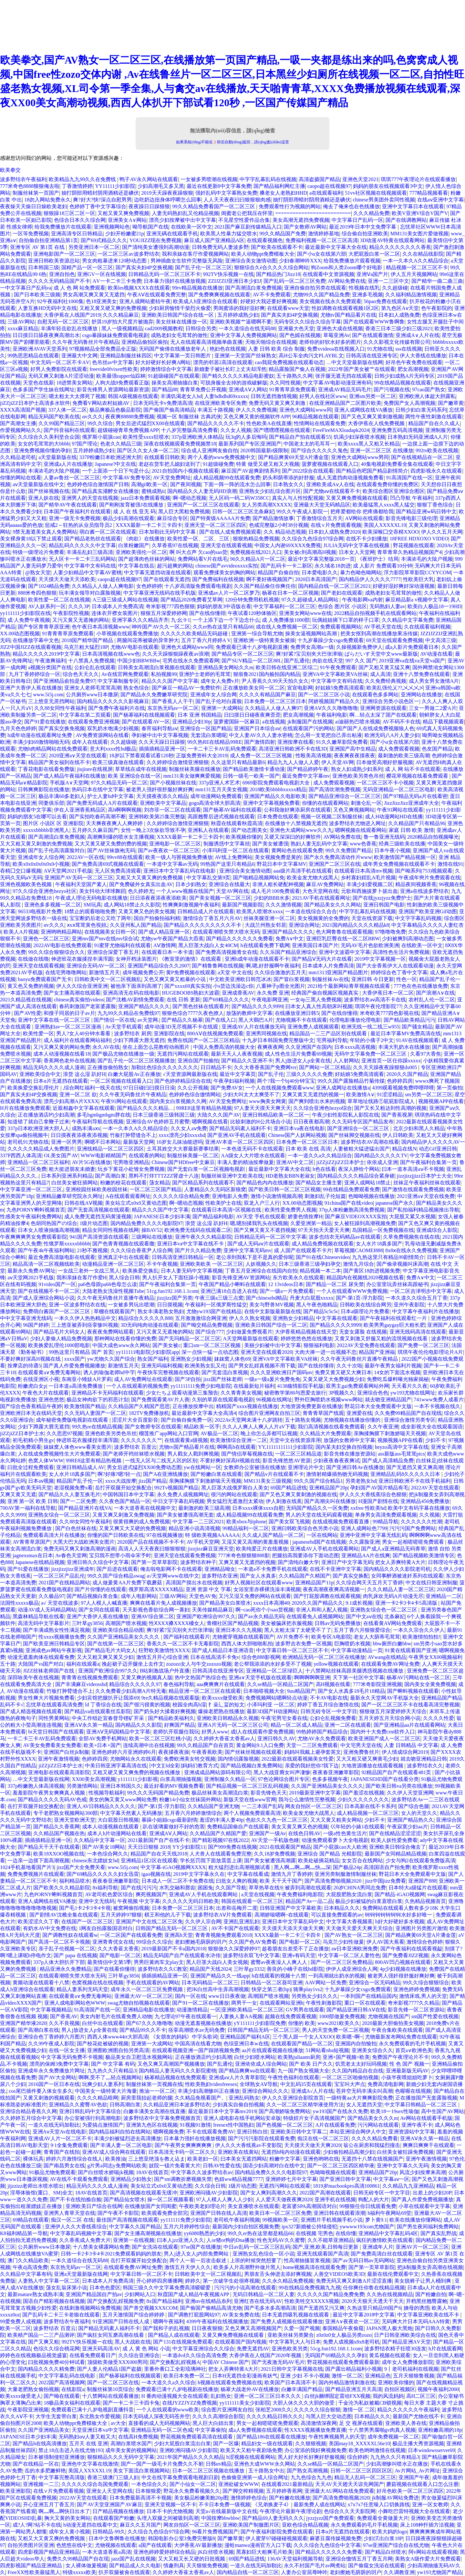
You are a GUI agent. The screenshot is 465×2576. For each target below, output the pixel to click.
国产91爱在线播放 (45, 721)
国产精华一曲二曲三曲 (437, 281)
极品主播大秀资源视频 (418, 2443)
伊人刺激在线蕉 (284, 1501)
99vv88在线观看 (125, 857)
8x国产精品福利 (165, 2301)
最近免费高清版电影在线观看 (61, 1257)
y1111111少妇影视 (138, 1779)
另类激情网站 (82, 1786)
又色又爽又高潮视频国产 (253, 2328)
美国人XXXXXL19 (385, 525)
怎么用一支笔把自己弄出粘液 (328, 735)
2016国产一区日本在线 (54, 2084)
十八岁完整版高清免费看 (189, 430)
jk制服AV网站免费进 (395, 2497)
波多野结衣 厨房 (132, 1033)
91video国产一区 (57, 1284)
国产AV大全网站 (57, 2077)
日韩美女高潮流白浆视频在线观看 (156, 667)
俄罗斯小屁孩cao (101, 437)
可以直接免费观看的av (336, 1914)
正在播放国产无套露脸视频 (426, 2098)
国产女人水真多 (258, 1576)
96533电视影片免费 (40, 911)
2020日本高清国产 (315, 579)
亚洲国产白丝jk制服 (66, 1752)
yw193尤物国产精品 (439, 2572)
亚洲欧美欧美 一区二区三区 (211, 1264)
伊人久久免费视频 (256, 410)
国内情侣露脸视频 (238, 1759)
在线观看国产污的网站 (308, 728)
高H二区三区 (421, 2396)
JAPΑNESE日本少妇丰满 (162, 1216)
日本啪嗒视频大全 (263, 1691)
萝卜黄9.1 (376, 2220)
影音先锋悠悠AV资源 (287, 1460)
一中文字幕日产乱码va (25, 288)
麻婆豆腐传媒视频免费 (335, 2538)
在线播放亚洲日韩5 (297, 1013)
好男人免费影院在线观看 (58, 369)
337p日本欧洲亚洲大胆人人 (38, 1128)
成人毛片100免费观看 (275, 891)
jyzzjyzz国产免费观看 (330, 2518)
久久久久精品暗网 (97, 2098)
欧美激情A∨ (360, 1094)
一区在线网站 (321, 1535)
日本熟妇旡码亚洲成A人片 (418, 437)
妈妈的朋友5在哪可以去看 (37, 816)
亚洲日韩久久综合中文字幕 (98, 1562)
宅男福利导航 (331, 1040)
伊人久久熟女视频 (249, 1318)
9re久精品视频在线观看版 (170, 1698)
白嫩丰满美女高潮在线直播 (154, 2111)
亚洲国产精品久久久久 (288, 932)
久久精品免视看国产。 (200, 2098)
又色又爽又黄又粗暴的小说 (175, 979)
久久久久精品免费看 (374, 2138)
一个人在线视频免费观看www (279, 1087)
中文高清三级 (440, 640)
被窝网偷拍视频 (131, 1908)
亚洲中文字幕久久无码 (403, 2165)
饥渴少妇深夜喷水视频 (359, 437)
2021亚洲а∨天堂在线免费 (426, 1196)
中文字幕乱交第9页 (208, 877)
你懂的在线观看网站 (325, 803)
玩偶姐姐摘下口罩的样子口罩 (345, 620)
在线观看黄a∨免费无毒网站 (49, 1372)
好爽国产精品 (179, 1725)
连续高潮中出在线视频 (149, 1745)
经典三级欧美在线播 (402, 843)
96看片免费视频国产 (215, 2531)
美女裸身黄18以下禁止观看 (31, 538)
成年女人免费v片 (220, 681)
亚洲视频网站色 (112, 227)
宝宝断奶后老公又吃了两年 (100, 918)
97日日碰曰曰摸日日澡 (149, 1087)
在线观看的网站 (147, 1155)
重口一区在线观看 (365, 2003)
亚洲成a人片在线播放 (68, 464)
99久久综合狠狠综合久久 (56, 952)
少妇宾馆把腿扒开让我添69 (108, 1698)
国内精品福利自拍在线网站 (120, 2131)
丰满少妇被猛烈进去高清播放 (127, 2138)
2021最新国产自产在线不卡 (159, 1840)
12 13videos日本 (286, 1284)
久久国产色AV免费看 (253, 1942)
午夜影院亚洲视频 (28, 2409)
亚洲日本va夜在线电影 (299, 1128)
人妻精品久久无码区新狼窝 (215, 1189)
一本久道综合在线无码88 (247, 328)
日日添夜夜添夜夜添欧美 (158, 898)
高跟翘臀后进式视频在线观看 (221, 816)
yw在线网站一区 (202, 1467)
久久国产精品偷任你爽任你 (265, 586)
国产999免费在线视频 (232, 1847)
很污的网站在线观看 (234, 1494)
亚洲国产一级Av (267, 1833)
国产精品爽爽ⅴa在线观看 (247, 2070)
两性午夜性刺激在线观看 (433, 416)
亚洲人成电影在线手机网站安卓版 (242, 2118)
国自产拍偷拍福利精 (157, 918)
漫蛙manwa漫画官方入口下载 (257, 2545)
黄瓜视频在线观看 (389, 2355)
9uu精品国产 (301, 1691)
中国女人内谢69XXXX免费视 (287, 545)
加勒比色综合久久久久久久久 (164, 1067)
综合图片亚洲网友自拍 (227, 2409)
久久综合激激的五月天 (280, 972)
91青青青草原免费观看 (68, 633)
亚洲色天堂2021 (360, 179)
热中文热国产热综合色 (200, 1677)
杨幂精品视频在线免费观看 (175, 2077)
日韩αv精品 (219, 2464)
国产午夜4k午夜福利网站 (46, 1250)
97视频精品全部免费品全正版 (102, 349)
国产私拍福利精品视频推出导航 (423, 1209)
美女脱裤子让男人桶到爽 (423, 2281)
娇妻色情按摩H (305, 1216)
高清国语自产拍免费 (387, 1867)
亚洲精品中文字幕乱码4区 (388, 2233)
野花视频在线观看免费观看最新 (343, 2362)
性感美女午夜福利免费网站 (31, 1216)
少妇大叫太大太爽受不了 (251, 1094)
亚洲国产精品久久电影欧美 (275, 796)
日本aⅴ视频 (41, 1481)
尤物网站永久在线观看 (135, 1759)
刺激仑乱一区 (366, 803)
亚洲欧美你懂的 (396, 2382)
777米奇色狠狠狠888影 (244, 1555)
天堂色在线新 (38, 382)
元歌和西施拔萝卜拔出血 (369, 891)
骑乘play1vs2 (307, 1989)
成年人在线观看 (90, 742)
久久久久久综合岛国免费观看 (95, 2484)
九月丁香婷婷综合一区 (34, 674)
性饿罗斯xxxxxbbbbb (67, 1243)
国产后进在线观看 (117, 1569)
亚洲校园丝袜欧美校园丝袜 (97, 1189)
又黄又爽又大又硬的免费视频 (132, 1528)
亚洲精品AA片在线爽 (365, 1555)
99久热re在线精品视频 (97, 1426)
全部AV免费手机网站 (102, 1738)
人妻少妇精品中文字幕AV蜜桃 (87, 572)
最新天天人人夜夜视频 (237, 1054)
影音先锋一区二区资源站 (416, 2009)
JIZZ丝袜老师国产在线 (49, 1670)
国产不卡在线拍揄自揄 (75, 2199)
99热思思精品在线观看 (33, 355)
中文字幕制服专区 (118, 681)
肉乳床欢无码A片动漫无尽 (393, 1596)
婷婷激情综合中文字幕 (166, 369)
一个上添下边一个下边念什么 (226, 620)
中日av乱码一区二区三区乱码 (256, 2247)
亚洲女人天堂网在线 (109, 2491)
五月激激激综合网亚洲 (201, 1318)
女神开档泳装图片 (136, 959)
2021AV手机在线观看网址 (321, 898)
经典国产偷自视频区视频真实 (325, 993)
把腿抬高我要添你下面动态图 (305, 1555)
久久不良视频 (64, 2023)
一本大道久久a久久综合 (168, 2382)
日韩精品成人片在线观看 (205, 911)
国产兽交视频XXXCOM (150, 2308)
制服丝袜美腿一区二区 (193, 1155)
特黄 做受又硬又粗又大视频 (267, 464)
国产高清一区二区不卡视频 (59, 1942)
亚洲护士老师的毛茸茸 (205, 674)
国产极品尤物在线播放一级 (123, 1054)
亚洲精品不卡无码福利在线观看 (107, 1392)
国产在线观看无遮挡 (166, 579)
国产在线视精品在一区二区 (422, 457)
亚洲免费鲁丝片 (361, 1752)
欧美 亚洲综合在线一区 (134, 776)
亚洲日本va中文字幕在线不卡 (191, 1243)
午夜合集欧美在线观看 (397, 2030)
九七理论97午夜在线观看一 (186, 2016)
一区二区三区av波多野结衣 (128, 254)
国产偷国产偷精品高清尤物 (211, 2308)
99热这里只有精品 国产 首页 (81, 1352)
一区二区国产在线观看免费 (131, 1935)
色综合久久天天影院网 (350, 2511)
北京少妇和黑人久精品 (419, 1128)
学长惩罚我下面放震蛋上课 (211, 1860)
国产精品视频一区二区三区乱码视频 (247, 1786)
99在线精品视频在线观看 (402, 382)
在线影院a (72, 2389)
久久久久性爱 (438, 1718)
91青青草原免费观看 (292, 389)
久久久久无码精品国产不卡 (59, 281)
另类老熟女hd (360, 1481)
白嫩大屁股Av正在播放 (134, 1074)
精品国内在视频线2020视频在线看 (365, 1277)
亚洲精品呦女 (219, 1569)
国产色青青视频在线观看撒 (123, 1243)
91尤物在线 (380, 349)
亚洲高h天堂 (178, 1935)
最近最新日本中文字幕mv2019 (222, 2111)
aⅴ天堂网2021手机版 (30, 1277)
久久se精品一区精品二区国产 (280, 1684)
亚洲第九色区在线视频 (152, 2125)
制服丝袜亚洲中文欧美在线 (232, 1176)
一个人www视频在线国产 (185, 891)
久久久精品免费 (371, 213)
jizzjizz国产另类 (174, 1298)
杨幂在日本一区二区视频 (290, 593)
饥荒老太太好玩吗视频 (361, 2064)
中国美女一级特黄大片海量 (106, 2091)
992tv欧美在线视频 (437, 450)
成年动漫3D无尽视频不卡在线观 (181, 1026)
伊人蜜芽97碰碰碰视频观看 (276, 2538)
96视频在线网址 (274, 1399)
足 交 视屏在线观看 (361, 2423)
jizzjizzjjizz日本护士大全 (424, 1176)
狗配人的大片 (373, 2199)
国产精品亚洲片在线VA (84, 1508)
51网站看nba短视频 (327, 2050)
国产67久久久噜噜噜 (149, 2023)
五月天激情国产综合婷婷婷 (134, 2314)
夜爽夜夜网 (270, 1047)
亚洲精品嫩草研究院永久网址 (69, 1196)
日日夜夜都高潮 (311, 1121)
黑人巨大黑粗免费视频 (184, 511)
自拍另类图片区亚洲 (30, 2545)
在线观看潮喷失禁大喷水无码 (226, 932)
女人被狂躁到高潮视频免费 (365, 1223)
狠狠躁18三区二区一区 (69, 213)
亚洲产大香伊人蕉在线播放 (31, 687)
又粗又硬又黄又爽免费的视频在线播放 (136, 1772)
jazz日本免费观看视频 (145, 498)
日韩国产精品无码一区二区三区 (172, 1928)
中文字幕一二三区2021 (198, 1521)
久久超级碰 (395, 288)
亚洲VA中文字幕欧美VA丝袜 (335, 674)
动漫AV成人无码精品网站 (47, 1609)
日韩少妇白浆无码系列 (421, 410)
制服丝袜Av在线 (330, 979)
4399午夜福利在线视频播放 (217, 2321)
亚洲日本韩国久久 (120, 1786)
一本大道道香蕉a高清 (106, 2552)
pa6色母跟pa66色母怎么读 (107, 1284)
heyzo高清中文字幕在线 (402, 1447)
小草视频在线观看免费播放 (127, 633)
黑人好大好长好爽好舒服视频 (311, 2457)
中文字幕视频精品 (51, 2009)
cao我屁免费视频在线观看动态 (289, 362)
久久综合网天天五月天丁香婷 (369, 1582)
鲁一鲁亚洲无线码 (384, 837)
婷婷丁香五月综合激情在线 (328, 1704)
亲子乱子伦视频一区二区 (66, 1948)
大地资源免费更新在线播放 (311, 1406)
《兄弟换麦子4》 (272, 2504)
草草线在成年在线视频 (141, 769)
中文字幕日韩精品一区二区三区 (421, 2104)
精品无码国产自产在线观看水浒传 (182, 1955)
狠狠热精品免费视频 (256, 538)
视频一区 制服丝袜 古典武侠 (189, 416)
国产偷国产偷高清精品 (169, 410)
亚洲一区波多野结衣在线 (77, 1304)
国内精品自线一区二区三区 (248, 2572)
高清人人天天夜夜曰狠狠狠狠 (151, 1548)
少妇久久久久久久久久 (363, 1799)
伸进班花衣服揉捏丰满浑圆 (82, 959)
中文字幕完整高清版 (61, 2477)
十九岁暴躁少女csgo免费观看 (330, 640)
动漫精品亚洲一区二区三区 (113, 1264)
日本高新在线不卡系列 (370, 1806)
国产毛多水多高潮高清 (270, 2308)
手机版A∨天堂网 (69, 782)
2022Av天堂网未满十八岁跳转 (249, 1420)
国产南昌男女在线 (64, 2165)
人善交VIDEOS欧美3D (339, 2274)
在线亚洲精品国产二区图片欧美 (345, 403)
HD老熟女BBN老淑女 (290, 1176)
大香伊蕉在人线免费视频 (377, 423)
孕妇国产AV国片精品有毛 (379, 1487)
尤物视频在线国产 (388, 2016)
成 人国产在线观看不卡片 (303, 1250)
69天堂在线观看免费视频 (394, 640)
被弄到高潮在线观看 (308, 1887)
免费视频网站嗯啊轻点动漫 (276, 1698)
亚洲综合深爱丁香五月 (113, 952)
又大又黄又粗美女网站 (336, 1820)
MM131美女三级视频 (267, 1481)
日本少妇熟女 (190, 884)
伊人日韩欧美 (397, 1135)
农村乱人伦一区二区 (431, 999)
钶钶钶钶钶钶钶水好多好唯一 (399, 1914)
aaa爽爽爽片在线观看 (221, 1684)
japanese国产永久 (394, 1203)
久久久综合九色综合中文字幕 (327, 2545)
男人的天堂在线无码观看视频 (319, 1515)
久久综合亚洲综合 (139, 2355)
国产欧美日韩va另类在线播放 (399, 1786)
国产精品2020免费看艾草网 (191, 599)
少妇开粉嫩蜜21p (124, 233)
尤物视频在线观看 (115, 2545)
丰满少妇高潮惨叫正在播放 (209, 2091)
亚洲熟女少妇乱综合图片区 (270, 491)
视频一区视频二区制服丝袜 (332, 816)
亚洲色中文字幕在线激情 (89, 2464)
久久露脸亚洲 (364, 1542)
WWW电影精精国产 (103, 1155)
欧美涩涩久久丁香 (38, 1921)
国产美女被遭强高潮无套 (185, 1515)
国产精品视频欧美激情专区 (424, 1555)
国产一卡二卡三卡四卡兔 (131, 2403)
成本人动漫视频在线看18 (61, 1054)
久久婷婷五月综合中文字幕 (31, 2118)
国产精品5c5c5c (320, 1311)
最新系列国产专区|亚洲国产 (249, 443)
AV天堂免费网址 (172, 477)
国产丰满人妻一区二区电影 (121, 2145)
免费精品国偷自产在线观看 (238, 1826)
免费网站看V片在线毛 (203, 559)
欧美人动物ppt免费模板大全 (262, 254)
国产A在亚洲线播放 (165, 1474)
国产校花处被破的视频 (103, 2043)
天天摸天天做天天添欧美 (66, 579)
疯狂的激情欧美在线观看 (384, 2240)
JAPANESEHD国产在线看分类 (384, 1779)
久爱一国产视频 (302, 2328)
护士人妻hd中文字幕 (110, 796)
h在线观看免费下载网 (265, 945)
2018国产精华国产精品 (87, 640)
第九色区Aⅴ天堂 (400, 308)
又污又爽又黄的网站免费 (61, 1047)
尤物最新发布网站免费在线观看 (401, 2036)
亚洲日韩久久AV (276, 1738)
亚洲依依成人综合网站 (261, 2064)
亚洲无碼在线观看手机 (172, 233)
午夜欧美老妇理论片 (202, 2206)
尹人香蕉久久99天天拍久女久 (275, 681)
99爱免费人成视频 (20, 2321)
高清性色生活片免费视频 (401, 952)
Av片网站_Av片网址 (417, 2470)
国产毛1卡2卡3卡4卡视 (85, 1908)
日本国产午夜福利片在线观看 (77, 511)
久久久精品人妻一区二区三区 (400, 1589)
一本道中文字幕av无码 (172, 864)
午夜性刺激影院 (324, 2003)
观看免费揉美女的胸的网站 (224, 572)
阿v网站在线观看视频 (433, 2552)
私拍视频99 (164, 674)
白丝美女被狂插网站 (74, 1182)
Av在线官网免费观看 (125, 674)
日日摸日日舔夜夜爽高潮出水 (46, 335)
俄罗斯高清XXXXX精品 (156, 1589)
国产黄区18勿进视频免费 (371, 1270)
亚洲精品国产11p (314, 1582)
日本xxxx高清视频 (355, 1047)
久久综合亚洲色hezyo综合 (322, 1108)
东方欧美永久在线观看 (298, 1277)
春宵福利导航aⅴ (159, 728)
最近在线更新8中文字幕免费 (219, 186)
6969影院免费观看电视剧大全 (277, 782)
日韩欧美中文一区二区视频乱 (107, 979)
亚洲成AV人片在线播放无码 (253, 1026)
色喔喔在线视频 (413, 2091)
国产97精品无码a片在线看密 (415, 796)
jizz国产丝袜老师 (222, 1379)
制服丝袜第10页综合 (110, 2389)
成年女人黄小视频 (69, 2531)
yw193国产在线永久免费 (340, 2111)
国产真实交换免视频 (61, 728)
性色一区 (406, 979)
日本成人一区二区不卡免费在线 (177, 1881)
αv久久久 (92, 416)
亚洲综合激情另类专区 (410, 1420)
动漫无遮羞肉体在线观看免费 (41, 1657)
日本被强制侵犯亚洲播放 (56, 2457)
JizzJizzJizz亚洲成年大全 (411, 803)
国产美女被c (166, 1345)
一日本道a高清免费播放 (76, 1386)
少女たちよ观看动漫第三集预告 (182, 1392)
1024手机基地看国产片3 (27, 1867)
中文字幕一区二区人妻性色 (349, 1955)
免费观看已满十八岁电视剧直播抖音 (92, 2409)
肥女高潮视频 (413, 369)
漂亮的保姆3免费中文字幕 (59, 2064)
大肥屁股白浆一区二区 (374, 254)
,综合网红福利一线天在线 (92, 1087)
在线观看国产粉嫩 (113, 2518)
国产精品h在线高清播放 (40, 2443)
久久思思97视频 (64, 1433)
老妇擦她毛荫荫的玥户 (200, 1942)
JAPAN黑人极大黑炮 (389, 2328)
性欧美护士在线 (223, 1203)
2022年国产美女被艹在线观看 (361, 369)
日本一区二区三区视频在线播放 (209, 2470)
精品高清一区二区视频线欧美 (46, 1264)
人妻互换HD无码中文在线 (47, 308)
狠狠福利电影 (319, 1345)
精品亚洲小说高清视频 (194, 1528)
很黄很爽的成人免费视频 (141, 1521)
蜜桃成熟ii (153, 491)
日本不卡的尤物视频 (170, 2511)
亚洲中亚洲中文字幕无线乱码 (373, 1535)
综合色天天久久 (81, 674)
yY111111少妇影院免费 (260, 2023)
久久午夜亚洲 (382, 1426)
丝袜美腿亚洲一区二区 (269, 918)
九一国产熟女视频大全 (303, 2070)
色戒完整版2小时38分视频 (278, 525)
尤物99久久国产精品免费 (321, 294)
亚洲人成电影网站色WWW (74, 2003)
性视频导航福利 (106, 1792)
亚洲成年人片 (377, 2247)
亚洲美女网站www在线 (305, 613)
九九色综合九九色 (311, 2477)
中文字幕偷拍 (210, 2430)
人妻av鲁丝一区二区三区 (72, 477)
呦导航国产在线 (150, 227)
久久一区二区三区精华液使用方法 (305, 2104)
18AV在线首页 (152, 2172)
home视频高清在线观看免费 (314, 2267)
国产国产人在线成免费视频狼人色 (375, 728)
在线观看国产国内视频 (240, 2342)
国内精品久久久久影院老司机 (397, 1569)
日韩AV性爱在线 (222, 2165)
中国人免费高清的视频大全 (224, 1047)
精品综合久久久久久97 (135, 1684)
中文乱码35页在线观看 (306, 2084)
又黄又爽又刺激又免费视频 (123, 1515)
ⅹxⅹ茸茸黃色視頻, (87, 925)
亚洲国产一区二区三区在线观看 (203, 504)
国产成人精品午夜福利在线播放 (69, 776)
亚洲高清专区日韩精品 (77, 233)
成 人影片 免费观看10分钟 (382, 565)
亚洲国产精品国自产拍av (94, 2294)
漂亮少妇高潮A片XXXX (71, 1101)
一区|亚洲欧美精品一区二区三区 (247, 2009)
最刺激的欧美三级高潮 (403, 755)
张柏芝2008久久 (273, 2409)
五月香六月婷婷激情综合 (193, 1813)
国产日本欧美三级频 (37, 294)
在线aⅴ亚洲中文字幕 (440, 199)
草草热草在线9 (265, 1887)
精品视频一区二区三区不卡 (417, 267)
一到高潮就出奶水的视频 (336, 1975)
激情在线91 (450, 864)
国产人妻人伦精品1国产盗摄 (109, 2369)
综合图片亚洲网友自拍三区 (269, 1413)
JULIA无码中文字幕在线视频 (356, 545)
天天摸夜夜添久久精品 (162, 796)
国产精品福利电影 (213, 1216)
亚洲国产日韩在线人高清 (218, 2213)
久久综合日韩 (210, 2186)
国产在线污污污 (139, 1887)
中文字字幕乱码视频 (418, 918)
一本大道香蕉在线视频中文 (145, 1508)
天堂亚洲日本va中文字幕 (100, 2430)
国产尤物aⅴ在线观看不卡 (331, 491)
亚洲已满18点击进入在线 (229, 1291)
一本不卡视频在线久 (437, 1406)
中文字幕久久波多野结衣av (201, 2172)
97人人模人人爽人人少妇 (224, 2199)
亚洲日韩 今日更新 (372, 979)
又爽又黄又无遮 (18, 1494)
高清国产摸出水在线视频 (194, 1582)
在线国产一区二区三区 (87, 1921)
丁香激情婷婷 (77, 186)
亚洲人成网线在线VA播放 (363, 410)
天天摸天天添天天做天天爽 (293, 1928)
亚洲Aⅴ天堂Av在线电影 (60, 2131)
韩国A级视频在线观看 (133, 396)
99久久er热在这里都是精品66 (260, 2233)
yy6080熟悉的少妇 (204, 2233)
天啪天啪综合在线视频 (271, 342)
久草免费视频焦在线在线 (411, 1237)
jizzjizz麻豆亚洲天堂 (211, 1548)
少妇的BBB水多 (271, 898)
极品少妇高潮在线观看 (128, 518)
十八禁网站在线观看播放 (110, 2396)
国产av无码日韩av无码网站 (363, 2260)
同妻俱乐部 (51, 803)
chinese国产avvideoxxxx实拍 (226, 565)
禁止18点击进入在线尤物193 (70, 2450)
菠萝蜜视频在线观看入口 (330, 464)
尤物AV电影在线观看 (134, 647)
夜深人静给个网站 (358, 1169)
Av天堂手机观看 (123, 1026)
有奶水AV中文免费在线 (49, 1928)
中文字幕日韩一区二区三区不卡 (292, 1650)
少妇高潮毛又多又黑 (161, 186)
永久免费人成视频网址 (183, 1494)
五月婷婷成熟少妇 (238, 315)
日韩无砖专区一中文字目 (328, 1711)
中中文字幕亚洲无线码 (26, 1318)
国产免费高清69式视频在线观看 (108, 864)
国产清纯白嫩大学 (298, 1562)
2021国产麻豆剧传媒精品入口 (248, 227)
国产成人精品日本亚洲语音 (223, 1650)
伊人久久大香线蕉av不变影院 (248, 2145)
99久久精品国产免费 (282, 233)
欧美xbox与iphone (246, 1521)
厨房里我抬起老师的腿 (146, 2098)
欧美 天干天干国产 (281, 1881)
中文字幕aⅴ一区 (391, 2179)
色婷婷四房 (400, 1081)
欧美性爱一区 (38, 1033)
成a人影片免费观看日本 (412, 647)
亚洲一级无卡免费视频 (74, 518)
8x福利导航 (105, 1887)
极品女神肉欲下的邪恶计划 (98, 1399)
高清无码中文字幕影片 (43, 1623)
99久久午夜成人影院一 (302, 511)
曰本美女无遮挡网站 (244, 2159)
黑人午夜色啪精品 (316, 1304)
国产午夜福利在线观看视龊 (411, 1948)
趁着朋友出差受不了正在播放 (295, 1948)
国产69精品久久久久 (226, 999)
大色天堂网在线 (320, 891)
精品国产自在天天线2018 (158, 1853)
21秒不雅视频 (92, 1250)
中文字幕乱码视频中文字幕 (81, 2233)
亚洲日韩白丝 (252, 2131)
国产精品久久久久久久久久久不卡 (203, 925)
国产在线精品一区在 (36, 2464)
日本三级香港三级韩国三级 (164, 1115)
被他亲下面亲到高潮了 (136, 986)
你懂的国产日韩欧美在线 (115, 1535)
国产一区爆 (226, 2443)
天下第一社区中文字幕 (358, 1677)
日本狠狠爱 (148, 2491)
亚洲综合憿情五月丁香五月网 (359, 2558)
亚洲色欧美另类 (290, 2348)
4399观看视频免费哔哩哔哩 (403, 1087)
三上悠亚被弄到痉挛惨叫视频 (84, 1325)
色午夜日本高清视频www (100, 626)
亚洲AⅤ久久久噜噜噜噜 (331, 708)
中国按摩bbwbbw (220, 2518)
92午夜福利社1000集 (60, 301)
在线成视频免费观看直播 (341, 1521)
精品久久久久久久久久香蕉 (400, 247)
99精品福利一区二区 (245, 1528)
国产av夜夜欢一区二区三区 (169, 850)
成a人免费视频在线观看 (255, 2430)
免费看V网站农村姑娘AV (101, 403)
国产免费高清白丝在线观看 (382, 2253)
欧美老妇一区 (202, 2159)
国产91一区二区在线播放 (200, 2003)
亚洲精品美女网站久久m (225, 667)
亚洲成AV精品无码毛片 (344, 389)
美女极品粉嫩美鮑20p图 (201, 2497)
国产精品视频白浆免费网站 (252, 1765)
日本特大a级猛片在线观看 (418, 1887)
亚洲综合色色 (372, 1392)
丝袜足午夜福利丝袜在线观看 (426, 1182)
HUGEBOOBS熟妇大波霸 (191, 993)
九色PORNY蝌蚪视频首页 (35, 1209)
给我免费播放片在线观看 (63, 227)
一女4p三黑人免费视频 (316, 999)
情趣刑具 (173, 2565)
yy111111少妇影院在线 (25, 613)
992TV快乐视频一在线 (228, 274)
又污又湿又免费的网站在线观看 (255, 1596)
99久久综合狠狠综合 (426, 1982)
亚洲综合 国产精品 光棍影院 (329, 1853)
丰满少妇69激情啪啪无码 (41, 742)
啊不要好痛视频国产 (269, 579)
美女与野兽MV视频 (271, 1304)
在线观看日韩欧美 (164, 457)
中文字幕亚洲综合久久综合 (203, 2348)
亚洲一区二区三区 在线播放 (381, 450)
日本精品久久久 (342, 1908)
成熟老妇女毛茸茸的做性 (179, 335)
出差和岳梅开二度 (236, 1908)
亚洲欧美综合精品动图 (118, 1630)
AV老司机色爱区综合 (109, 1894)
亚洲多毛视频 (367, 294)
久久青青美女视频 (241, 1392)
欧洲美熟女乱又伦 (205, 1365)
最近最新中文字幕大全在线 (336, 247)
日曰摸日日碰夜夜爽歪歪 (252, 715)
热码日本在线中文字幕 (97, 789)
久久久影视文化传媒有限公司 (396, 342)
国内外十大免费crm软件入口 (382, 1731)
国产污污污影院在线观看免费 (261, 2138)
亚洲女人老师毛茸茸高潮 (92, 687)
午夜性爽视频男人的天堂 (336, 2436)
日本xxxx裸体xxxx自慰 (258, 1508)
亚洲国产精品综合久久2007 (159, 965)
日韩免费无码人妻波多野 (220, 247)
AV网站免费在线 (347, 281)
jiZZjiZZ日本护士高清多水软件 (35, 403)
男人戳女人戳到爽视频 (193, 1454)
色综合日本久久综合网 (80, 220)
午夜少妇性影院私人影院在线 (345, 1115)
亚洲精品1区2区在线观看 (149, 1860)
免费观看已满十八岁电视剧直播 (252, 647)
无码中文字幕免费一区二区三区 (371, 1054)
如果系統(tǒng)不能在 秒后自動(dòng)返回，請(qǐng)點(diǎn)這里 (232, 142)
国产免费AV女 (227, 1087)
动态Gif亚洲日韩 (438, 1148)
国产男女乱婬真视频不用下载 (261, 1365)
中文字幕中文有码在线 (90, 565)
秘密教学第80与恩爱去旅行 (295, 1392)
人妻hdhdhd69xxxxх (226, 396)
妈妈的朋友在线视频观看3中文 (388, 186)
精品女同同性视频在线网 (110, 1230)
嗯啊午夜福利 (168, 2321)
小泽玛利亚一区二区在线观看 (235, 850)
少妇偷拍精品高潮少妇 (349, 2152)
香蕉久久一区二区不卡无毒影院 (183, 1643)
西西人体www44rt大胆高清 (117, 2036)
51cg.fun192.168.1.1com (172, 1291)
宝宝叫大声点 (349, 2084)
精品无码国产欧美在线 (54, 416)
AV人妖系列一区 (47, 606)
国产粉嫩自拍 (430, 2294)
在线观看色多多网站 (375, 694)
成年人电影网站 (139, 1596)
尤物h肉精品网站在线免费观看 (53, 748)
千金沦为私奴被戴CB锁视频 (370, 2403)
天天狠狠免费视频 (207, 2565)
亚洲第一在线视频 (133, 2240)
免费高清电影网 (385, 2084)
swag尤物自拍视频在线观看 (139, 2003)
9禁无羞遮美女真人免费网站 (45, 532)
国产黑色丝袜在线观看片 (200, 1006)
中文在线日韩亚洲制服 (431, 1582)
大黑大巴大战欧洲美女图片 (84, 1542)
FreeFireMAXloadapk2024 (341, 430)
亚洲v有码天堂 (298, 1955)
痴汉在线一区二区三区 (323, 2138)
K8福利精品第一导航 (24, 2233)
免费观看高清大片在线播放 (54, 1535)
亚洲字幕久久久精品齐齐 (140, 620)
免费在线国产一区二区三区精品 (203, 1040)
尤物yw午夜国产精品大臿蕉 (172, 938)
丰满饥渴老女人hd (181, 396)
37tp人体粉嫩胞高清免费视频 (352, 1209)
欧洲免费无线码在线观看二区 (198, 1230)
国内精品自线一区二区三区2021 (334, 586)
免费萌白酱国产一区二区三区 (57, 1311)
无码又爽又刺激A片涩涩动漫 (61, 376)
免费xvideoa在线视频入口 (336, 349)
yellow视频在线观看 (336, 1664)
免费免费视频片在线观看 (35, 1874)
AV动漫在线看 (436, 654)
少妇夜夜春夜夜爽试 (336, 1460)
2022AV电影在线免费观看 (62, 945)
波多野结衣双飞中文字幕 (251, 1955)
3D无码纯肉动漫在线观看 (150, 1325)
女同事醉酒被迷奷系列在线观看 (407, 1576)
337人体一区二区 (67, 410)
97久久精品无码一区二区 (119, 782)
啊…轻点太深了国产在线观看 (383, 715)
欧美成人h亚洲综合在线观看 (205, 301)
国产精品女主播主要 (318, 1182)
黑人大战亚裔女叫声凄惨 (281, 1772)
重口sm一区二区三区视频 (212, 1345)
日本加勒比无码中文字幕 (168, 532)
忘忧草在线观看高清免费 (54, 1704)
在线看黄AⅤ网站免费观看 (392, 1623)
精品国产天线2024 (210, 1969)
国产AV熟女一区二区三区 (354, 1935)
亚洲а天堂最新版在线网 (81, 2274)
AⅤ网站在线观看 (364, 518)
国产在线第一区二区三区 (115, 1643)
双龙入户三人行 (262, 1203)
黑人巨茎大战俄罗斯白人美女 (234, 1487)
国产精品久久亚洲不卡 (247, 1060)
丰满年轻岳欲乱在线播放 (70, 328)
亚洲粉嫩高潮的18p (440, 2430)
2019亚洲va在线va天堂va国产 (412, 660)
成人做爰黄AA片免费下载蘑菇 (127, 1582)
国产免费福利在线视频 (218, 579)
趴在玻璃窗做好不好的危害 (174, 1826)
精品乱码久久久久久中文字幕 (82, 545)
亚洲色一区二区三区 (46, 938)
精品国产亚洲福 (377, 1352)
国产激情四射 (259, 742)
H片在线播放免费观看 (25, 1108)
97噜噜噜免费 (390, 932)
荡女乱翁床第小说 (66, 2287)
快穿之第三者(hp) (271, 1989)
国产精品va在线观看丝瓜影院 (97, 1711)
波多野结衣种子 (198, 1562)
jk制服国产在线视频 (310, 721)
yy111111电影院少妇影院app (147, 1352)
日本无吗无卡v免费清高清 (162, 403)
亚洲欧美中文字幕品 (163, 803)
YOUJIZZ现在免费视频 (155, 240)
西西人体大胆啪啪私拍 (247, 1643)
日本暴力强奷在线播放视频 (175, 281)
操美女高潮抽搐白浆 (174, 382)
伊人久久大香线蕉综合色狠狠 (373, 1494)
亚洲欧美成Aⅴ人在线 (330, 484)
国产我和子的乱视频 (166, 2328)
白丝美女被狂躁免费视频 (405, 2152)
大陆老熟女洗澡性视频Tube (113, 1291)
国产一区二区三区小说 (324, 694)
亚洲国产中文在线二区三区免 (149, 1921)
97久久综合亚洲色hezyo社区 (45, 891)
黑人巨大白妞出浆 (213, 2423)
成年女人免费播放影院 (407, 2362)
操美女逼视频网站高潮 (311, 633)
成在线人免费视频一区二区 (287, 626)
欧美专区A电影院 (331, 1637)
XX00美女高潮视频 (93, 1779)
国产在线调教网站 (406, 220)
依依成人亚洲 (382, 1162)
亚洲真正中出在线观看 (123, 1257)
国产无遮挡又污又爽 (321, 2308)
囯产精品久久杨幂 (182, 1020)
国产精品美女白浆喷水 (225, 1603)
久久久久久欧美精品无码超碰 (194, 633)
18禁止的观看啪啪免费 (90, 911)
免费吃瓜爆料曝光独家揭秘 (398, 1379)
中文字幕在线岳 (136, 565)
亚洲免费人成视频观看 (313, 1026)
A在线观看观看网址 (127, 1196)
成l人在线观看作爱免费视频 (262, 1731)
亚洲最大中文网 (79, 355)
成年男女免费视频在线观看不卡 (399, 864)
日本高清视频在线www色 (111, 654)
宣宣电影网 (300, 687)
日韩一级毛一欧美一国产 (251, 776)
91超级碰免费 (218, 464)
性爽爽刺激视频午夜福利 (191, 904)
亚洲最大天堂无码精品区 (322, 504)
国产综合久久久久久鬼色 (319, 450)
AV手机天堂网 (203, 1542)
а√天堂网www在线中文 (173, 1576)
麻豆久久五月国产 (140, 2525)
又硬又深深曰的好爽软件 (292, 837)
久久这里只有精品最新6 (238, 762)
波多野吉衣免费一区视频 (303, 1643)
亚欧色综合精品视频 (305, 2525)
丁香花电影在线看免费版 (46, 769)
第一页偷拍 (449, 1087)
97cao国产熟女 (428, 389)
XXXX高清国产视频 (23, 410)
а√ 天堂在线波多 (59, 1603)
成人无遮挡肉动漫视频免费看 (350, 477)
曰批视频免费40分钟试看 (56, 2362)
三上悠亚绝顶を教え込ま (156, 2159)
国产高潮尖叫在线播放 (330, 1501)
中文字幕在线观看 (336, 1318)
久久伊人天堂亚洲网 (410, 1792)
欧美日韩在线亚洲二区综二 (287, 667)
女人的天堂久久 (419, 1813)
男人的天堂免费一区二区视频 (335, 2030)
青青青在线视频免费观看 (89, 1677)
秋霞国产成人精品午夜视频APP (194, 2294)
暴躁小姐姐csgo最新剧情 (169, 1820)
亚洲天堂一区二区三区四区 (215, 525)
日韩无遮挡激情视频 (274, 396)
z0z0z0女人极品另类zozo (344, 2335)
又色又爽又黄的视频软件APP (256, 416)
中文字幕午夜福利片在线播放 (425, 1311)
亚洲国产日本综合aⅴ (257, 728)
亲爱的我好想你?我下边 (312, 1765)
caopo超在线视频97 (329, 186)
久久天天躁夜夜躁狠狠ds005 (385, 1067)
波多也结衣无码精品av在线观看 (345, 1237)
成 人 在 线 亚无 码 (134, 511)
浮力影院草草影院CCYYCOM (417, 572)
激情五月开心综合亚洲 (162, 1657)
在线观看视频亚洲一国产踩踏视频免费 (196, 2050)
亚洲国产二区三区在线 (334, 864)
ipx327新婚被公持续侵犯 (309, 2226)
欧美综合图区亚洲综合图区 (394, 491)
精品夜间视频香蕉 (416, 884)
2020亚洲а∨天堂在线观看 (78, 755)
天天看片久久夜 (409, 1386)
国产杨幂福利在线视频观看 (144, 715)
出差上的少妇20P (432, 2192)
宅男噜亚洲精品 (131, 1162)
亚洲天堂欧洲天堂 (74, 1820)
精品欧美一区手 (202, 1426)
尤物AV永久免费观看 (321, 1738)
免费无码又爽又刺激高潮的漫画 (80, 1548)
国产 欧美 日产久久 (311, 2064)
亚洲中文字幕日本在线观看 (413, 206)
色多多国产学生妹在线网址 (44, 389)
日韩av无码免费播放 (338, 1623)
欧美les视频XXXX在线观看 (139, 288)
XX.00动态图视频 (20, 633)
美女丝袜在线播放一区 (181, 321)
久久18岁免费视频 (274, 1853)
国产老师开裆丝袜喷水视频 (134, 1454)
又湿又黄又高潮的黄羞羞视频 (256, 1542)
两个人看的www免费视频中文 (222, 457)
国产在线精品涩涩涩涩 (395, 1833)
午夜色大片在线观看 (45, 1392)
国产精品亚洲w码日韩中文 (426, 511)
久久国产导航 (230, 1887)
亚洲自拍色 (62, 274)
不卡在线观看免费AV (210, 2131)
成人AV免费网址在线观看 (143, 1379)
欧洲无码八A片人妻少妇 (392, 735)
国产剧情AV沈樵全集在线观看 (63, 1914)
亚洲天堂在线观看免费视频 (185, 1555)
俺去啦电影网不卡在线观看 (171, 1569)
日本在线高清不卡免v (214, 1657)
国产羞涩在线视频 (363, 1792)
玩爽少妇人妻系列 (102, 2084)
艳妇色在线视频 (228, 349)
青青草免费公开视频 (203, 389)
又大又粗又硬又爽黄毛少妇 (367, 1759)
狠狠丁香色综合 (435, 504)
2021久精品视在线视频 (26, 999)
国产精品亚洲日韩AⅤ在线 (356, 2009)
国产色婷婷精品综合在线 (182, 1081)
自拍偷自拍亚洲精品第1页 (48, 240)
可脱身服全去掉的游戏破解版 (233, 382)
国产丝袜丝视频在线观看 (253, 1752)
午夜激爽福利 (50, 660)
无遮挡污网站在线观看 (183, 1054)
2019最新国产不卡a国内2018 (173, 1948)
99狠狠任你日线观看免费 (367, 2206)
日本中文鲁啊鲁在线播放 (116, 2538)
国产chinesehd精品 (266, 1298)
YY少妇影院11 (189, 1847)
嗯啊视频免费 (168, 2131)
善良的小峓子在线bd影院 (295, 1969)
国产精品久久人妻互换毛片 (69, 1494)
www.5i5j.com (48, 694)
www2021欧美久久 (338, 2023)
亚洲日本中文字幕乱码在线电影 (180, 871)
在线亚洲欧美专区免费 (220, 403)
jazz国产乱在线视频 (133, 2558)
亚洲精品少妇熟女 (131, 2179)
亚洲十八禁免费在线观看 (421, 674)
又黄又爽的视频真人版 (146, 1677)
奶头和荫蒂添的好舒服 (288, 477)
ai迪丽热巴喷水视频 (357, 721)
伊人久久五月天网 (441, 532)
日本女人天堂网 (357, 552)
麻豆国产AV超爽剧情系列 (250, 471)
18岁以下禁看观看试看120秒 (141, 755)
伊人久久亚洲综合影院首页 (293, 2098)
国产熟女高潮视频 (307, 2470)
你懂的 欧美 (301, 2023)
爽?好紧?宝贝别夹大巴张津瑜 (309, 654)
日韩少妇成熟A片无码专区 (404, 376)
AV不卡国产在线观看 (235, 1928)
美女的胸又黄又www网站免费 (123, 1799)
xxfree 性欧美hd (368, 1508)
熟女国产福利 (152, 1359)
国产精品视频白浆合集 (92, 1596)
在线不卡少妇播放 (366, 538)
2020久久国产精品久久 (317, 1603)
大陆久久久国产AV (218, 1115)
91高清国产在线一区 (409, 477)
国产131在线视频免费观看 (182, 2342)
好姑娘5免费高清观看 (339, 687)
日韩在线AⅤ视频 (83, 1203)
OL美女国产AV (61, 1155)
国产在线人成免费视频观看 (230, 532)
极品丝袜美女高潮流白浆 (219, 1792)
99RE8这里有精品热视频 (204, 1108)
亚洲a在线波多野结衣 (424, 891)
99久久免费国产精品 (348, 850)
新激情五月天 (104, 972)
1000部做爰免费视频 (342, 2016)
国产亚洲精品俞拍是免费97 (64, 681)
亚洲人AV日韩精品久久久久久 (101, 1806)
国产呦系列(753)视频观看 (424, 871)
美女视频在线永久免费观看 (330, 301)
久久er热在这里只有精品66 (223, 626)
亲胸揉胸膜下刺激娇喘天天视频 (390, 1433)
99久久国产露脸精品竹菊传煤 (351, 1081)
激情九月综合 (358, 1264)
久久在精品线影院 (423, 254)
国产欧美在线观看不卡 (277, 247)
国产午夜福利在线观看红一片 (394, 1318)
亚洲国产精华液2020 (23, 2023)
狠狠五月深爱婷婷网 (163, 613)
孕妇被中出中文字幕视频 (159, 735)
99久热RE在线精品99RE (214, 742)
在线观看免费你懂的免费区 (387, 484)
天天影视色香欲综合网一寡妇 (156, 1609)
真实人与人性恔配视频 (298, 498)
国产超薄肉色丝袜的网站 (146, 559)
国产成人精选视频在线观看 (31, 1711)
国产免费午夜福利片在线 (116, 708)
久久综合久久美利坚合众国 (49, 437)
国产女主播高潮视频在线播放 (147, 2233)
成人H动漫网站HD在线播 (394, 816)
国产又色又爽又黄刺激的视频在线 (298, 1494)
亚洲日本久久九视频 (238, 1630)
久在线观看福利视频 (427, 626)
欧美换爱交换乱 (140, 1270)
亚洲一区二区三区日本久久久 (268, 2396)
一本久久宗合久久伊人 (419, 1630)
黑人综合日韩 (124, 1277)
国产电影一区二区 (299, 1942)
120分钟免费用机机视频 (252, 599)
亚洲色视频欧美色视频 (26, 884)
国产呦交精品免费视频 (206, 1325)
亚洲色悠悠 (51, 1399)
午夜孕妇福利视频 (234, 1081)
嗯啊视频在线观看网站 (361, 830)
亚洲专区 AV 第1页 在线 (38, 247)
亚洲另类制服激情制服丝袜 (346, 1874)
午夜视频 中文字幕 (138, 1901)
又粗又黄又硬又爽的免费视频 (113, 308)
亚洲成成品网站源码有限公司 (217, 1772)
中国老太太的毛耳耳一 (309, 443)
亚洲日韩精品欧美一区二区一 (275, 1115)
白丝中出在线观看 (102, 2023)
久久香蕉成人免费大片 (85, 2240)
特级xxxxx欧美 (79, 2572)
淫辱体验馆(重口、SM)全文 (41, 2192)
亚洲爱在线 (359, 1413)
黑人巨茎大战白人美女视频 (217, 1962)
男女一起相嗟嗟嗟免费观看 (413, 1542)
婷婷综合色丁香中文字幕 (399, 972)
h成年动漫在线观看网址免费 (40, 735)
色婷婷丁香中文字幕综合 (97, 206)
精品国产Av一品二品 (309, 1901)
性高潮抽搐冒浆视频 (307, 2260)
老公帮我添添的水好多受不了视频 (272, 1664)
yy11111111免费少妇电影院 (200, 1386)
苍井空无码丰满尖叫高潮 (364, 2091)
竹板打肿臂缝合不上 (133, 1135)
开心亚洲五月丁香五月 (49, 2504)
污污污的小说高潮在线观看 (245, 2287)
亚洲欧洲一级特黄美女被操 (264, 640)
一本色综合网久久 (107, 1853)
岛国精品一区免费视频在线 (383, 1230)
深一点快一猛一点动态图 (209, 1352)
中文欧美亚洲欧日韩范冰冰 (240, 979)
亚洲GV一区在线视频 (101, 274)
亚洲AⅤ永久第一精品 (88, 1725)
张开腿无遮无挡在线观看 (343, 376)
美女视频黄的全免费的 (323, 918)
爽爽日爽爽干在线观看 (428, 2145)
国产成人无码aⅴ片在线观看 (258, 1243)
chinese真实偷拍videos (79, 999)
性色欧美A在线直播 (269, 423)
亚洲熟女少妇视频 (191, 1359)
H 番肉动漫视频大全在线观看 (175, 2396)
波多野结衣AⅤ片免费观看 (222, 1914)
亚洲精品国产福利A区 (245, 2036)
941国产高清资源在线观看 (99, 1237)
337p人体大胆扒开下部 (59, 1962)
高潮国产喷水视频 (126, 1623)
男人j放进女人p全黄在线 (303, 1060)
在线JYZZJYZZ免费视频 (189, 2403)
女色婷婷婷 (149, 586)
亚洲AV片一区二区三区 (422, 2247)
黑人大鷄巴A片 (255, 1020)
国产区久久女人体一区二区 (148, 450)
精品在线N (404, 1148)
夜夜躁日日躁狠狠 (149, 206)
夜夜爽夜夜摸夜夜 (354, 755)
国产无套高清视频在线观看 (98, 1209)
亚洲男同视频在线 (266, 1033)
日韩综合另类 (200, 328)
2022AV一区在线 (85, 857)
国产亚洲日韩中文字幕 (345, 2179)
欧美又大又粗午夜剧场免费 (251, 2450)
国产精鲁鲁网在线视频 (217, 965)
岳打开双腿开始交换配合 (123, 1487)
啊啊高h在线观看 (236, 1447)
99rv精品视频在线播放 (197, 288)
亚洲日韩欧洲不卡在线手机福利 (414, 1481)
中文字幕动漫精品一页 (357, 1650)
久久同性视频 (285, 382)
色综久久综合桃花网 (56, 2348)
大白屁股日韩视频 (118, 1820)
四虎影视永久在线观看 (436, 471)
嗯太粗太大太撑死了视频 (77, 396)
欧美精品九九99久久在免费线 (83, 179)
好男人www (215, 1731)
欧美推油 (115, 2159)
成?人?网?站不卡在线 (37, 2525)
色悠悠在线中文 (74, 2545)
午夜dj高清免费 (30, 2267)
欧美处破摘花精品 (318, 1860)
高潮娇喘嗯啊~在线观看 (281, 1914)
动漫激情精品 (192, 2009)
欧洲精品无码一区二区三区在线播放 (324, 1657)
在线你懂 (346, 2233)
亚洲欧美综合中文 (40, 1074)
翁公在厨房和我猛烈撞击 (371, 2145)
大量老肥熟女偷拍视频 (33, 2389)
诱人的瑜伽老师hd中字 (109, 1372)
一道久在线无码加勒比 (54, 2125)
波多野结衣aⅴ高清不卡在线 (375, 999)
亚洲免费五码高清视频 (397, 430)
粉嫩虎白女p (32, 1386)
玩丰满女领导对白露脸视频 (90, 593)
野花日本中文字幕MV (281, 864)
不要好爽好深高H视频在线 (31, 1359)
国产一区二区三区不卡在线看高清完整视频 (410, 1704)
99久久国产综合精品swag (115, 1576)
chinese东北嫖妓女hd (95, 1860)
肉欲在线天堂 (327, 660)
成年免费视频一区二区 (393, 2436)
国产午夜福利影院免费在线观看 (277, 2531)
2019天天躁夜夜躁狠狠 (167, 193)
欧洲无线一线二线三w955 (370, 1026)
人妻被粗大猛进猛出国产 (361, 1148)
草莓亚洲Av (336, 335)
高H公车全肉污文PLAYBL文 (311, 355)
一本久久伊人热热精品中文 (85, 1318)
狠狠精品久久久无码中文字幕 (120, 2457)
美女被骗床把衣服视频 (286, 1623)
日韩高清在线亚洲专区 (372, 355)
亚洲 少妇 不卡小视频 (304, 2375)
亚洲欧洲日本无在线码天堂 (31, 1413)
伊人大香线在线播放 (423, 355)
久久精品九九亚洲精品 (408, 2186)
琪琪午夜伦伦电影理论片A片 (430, 1352)
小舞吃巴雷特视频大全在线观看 (414, 2511)
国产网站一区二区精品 (325, 1067)
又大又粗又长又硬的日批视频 (192, 2558)
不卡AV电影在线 (329, 1698)
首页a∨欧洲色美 (413, 2050)
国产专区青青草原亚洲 (43, 626)
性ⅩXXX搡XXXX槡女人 (176, 1623)
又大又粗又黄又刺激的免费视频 (36, 843)
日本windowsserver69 (431, 2450)
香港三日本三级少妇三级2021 (398, 328)
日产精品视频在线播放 (118, 2511)
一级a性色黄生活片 (345, 1833)
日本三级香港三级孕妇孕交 (310, 1264)
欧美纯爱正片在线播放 (262, 1548)
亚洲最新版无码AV (407, 2070)
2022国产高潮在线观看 (325, 2192)
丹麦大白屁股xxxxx (312, 1298)
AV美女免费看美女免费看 (52, 1745)
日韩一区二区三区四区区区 (361, 2470)
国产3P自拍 (188, 1379)
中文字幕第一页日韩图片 (183, 355)
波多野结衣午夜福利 (23, 179)
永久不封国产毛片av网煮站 (315, 2565)
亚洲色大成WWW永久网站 (264, 2464)
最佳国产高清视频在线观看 (127, 2220)
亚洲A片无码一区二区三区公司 (232, 1725)
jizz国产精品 (153, 1481)
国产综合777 (209, 1331)
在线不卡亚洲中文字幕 (335, 1569)
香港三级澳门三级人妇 (113, 2477)
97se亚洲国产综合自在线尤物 (396, 2545)
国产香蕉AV (64, 2016)
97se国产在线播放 (201, 2247)
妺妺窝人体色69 (232, 1359)
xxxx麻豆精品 (22, 328)
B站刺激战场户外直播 (165, 1670)
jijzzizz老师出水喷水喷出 (35, 2186)
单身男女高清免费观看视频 (386, 1515)
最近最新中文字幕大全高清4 (203, 1413)
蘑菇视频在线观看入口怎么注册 (422, 2484)
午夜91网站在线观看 (400, 810)
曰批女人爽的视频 (236, 1881)
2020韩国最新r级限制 (264, 450)
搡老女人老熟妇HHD (283, 193)
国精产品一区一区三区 (87, 267)
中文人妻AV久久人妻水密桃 (261, 735)
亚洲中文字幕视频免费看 (271, 803)
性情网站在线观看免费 (320, 423)
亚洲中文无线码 (96, 1901)
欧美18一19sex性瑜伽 (394, 2111)
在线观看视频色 (265, 240)
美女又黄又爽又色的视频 (299, 1826)
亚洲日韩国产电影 (384, 904)
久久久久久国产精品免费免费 (330, 2294)
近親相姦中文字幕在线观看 (84, 1108)
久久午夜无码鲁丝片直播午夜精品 (115, 1298)
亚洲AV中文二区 (295, 1162)
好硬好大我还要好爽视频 (268, 301)
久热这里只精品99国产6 (374, 2308)
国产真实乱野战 (438, 2233)
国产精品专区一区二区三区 (243, 654)
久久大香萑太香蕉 (118, 1948)
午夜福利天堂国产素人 (81, 884)
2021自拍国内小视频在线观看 (185, 471)
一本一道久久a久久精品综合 (320, 1155)
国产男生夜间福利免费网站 (428, 2226)
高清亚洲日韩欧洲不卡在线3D (293, 748)
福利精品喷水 (74, 1881)
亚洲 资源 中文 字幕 (208, 1589)
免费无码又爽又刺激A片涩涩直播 (354, 2281)
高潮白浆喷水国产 (131, 2443)
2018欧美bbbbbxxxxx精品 (278, 789)
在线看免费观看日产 (92, 2355)
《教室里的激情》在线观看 (190, 959)
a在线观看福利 (326, 193)
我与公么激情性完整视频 (306, 1799)
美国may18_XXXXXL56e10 (359, 2443)
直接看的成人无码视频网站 (159, 2423)
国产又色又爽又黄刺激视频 (372, 416)
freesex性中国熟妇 (233, 2125)
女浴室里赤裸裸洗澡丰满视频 (267, 1589)
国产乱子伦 (271, 1074)
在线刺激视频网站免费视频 (90, 2308)
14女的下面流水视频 (397, 1372)
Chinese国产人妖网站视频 (297, 1135)
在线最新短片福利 (254, 1386)
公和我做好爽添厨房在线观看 (297, 810)
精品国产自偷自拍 (278, 572)
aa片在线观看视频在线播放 (272, 2050)
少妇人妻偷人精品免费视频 (61, 1338)
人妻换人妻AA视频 (241, 2016)
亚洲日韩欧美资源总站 (54, 260)
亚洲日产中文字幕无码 (347, 1562)
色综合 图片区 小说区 (342, 606)
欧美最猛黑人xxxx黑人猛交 (384, 504)
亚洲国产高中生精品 (352, 748)
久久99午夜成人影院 (51, 2043)
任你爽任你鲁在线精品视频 (374, 2287)
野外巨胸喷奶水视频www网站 (328, 1399)
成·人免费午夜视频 (28, 620)
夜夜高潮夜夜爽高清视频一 (334, 1589)
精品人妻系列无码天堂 (82, 1989)
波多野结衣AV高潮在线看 (370, 1142)
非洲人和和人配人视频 (321, 1609)
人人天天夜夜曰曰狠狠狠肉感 (237, 199)
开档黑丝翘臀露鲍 (426, 2301)
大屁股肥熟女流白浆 (349, 1894)
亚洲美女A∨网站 (127, 220)
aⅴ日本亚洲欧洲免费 (354, 1948)
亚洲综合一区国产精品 (206, 728)
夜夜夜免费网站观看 (110, 1331)
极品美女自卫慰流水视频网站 (138, 2057)
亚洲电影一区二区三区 (175, 843)
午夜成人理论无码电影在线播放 (91, 898)
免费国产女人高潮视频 (409, 403)
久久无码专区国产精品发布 (363, 1121)
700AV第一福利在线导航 (28, 1508)
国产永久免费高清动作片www (338, 857)
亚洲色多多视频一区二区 (52, 904)
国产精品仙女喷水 (124, 2199)
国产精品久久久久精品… (145, 1108)
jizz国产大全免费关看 (81, 1867)
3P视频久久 (341, 1392)
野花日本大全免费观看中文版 (378, 1406)
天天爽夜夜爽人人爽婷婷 (115, 823)
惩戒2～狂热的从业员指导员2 (79, 525)
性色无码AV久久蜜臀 (281, 2240)
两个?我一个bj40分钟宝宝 (286, 1081)
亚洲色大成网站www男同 (360, 457)
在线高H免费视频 (138, 2436)
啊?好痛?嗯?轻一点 (119, 1474)
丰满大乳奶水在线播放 (404, 1047)
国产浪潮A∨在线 (435, 993)
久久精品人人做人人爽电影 (103, 586)
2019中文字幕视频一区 (380, 959)
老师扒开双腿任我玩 (176, 1731)
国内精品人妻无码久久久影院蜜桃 (177, 2070)
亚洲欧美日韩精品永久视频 (228, 1718)
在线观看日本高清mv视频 (363, 871)
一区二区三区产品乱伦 (59, 1576)
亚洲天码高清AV (101, 2348)
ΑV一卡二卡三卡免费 (116, 281)
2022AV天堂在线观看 (435, 1487)
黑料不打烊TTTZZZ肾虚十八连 (164, 1176)
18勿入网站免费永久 (47, 199)
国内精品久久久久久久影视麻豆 (113, 701)
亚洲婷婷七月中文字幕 (291, 2179)
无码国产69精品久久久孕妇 (336, 2355)
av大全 (118, 2423)
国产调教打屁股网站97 (194, 2314)
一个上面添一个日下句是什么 (115, 471)
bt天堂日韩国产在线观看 (56, 1731)
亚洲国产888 (422, 1881)
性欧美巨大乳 (418, 579)
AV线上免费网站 (234, 857)
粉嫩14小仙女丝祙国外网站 (190, 1799)
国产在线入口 (220, 1020)
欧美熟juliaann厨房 (299, 2057)
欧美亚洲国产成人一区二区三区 (384, 1738)
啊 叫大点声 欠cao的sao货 (199, 552)
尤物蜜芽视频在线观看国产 (243, 1637)
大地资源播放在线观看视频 (373, 1765)
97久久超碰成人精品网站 (311, 599)
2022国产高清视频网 (61, 2382)
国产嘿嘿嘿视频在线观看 (281, 430)
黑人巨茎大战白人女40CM (208, 945)
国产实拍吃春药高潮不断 (97, 816)
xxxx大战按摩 (120, 1481)
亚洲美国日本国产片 (315, 945)
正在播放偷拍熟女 (108, 1067)
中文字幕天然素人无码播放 (131, 1813)
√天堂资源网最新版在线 (190, 1074)
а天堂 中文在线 (235, 972)
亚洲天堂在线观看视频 (226, 545)
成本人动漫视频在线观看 (111, 1826)
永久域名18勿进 (333, 565)
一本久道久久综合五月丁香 (417, 1298)
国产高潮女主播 (18, 423)
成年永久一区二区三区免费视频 (147, 1989)
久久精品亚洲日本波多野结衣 (176, 2104)
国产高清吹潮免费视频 (334, 789)
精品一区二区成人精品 (296, 1725)
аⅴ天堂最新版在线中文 (38, 484)
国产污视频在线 (392, 389)
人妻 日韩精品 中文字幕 (411, 1745)
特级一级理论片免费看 (38, 552)
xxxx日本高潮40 (271, 1603)
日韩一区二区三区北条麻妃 (243, 511)
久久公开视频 (192, 1087)
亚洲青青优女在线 (113, 1942)
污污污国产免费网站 (412, 1528)
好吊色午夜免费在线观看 (414, 362)
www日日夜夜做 (226, 1996)
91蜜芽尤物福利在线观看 (122, 945)
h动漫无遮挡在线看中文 (90, 2525)
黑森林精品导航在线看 (38, 1616)
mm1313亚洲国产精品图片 (338, 972)
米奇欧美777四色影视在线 (389, 1013)
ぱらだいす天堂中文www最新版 (381, 654)
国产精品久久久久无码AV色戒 (52, 1799)
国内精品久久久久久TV (381, 1155)
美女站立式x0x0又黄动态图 (136, 1203)
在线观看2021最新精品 (287, 2484)
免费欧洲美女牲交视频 (189, 1759)
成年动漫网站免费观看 (216, 796)
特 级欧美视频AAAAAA (212, 1535)
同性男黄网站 (53, 1718)
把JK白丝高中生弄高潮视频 (218, 1989)
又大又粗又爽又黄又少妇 (105, 1657)
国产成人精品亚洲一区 (164, 932)
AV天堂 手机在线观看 (260, 1216)
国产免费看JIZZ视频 (405, 1955)
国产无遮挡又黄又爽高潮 (414, 1467)
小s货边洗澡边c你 (233, 986)
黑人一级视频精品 (122, 328)
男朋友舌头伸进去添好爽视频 (277, 2274)
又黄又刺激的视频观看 (49, 2098)
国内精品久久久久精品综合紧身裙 (356, 1176)
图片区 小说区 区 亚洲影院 (53, 823)
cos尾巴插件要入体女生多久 (40, 2091)
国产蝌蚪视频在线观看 (413, 1691)
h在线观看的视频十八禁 (279, 1975)
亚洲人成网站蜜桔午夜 (145, 301)
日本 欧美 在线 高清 (308, 1148)
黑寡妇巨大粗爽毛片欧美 (264, 2552)
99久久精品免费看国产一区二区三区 (214, 206)
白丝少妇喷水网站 (254, 2057)
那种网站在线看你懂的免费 (125, 1338)
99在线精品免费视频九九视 (310, 2287)
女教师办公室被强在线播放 (254, 1467)
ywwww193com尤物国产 (367, 2226)
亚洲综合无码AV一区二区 (96, 965)
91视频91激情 (195, 2125)
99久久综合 (100, 423)
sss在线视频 (408, 349)
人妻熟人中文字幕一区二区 (49, 2281)
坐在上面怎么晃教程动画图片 (156, 1047)
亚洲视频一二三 (41, 2484)
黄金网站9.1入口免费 (260, 1745)
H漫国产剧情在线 (378, 1501)
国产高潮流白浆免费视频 (253, 288)
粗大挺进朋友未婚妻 (72, 1169)
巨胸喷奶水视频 (352, 1643)
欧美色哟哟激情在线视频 (377, 2450)
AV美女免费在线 (241, 2314)
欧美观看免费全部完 (164, 2213)
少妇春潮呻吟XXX (300, 260)
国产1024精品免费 (48, 586)
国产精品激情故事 (273, 518)
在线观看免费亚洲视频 (93, 721)
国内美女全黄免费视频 (430, 1684)
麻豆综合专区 (172, 518)
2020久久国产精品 (407, 1074)
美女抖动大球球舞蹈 (102, 891)
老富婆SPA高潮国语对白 (309, 2206)
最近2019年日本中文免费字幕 (363, 227)
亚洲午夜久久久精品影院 (203, 1237)
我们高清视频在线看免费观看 (331, 1426)
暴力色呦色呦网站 (360, 572)
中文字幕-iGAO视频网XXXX (173, 1867)
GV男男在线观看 (305, 2009)
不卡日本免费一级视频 (224, 2504)
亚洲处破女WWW (238, 2484)
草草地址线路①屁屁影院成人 (381, 1101)
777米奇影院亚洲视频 (377, 1684)
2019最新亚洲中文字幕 (315, 1792)
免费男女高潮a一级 (312, 647)
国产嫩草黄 (451, 403)
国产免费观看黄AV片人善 (160, 1399)
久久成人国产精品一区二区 (273, 1535)
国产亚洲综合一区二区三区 (358, 1128)
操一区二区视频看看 (170, 2199)
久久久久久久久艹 (141, 1440)
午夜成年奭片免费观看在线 (429, 877)
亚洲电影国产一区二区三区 (64, 254)
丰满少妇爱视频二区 (369, 884)
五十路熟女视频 (303, 1420)
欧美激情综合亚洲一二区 (238, 1440)
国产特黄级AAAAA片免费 (220, 518)
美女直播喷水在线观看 (253, 2206)
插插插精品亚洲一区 (162, 748)
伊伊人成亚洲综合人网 (351, 1969)
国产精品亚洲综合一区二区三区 (344, 796)
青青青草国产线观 (323, 1413)
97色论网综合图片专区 (284, 1779)
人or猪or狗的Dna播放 (230, 2240)
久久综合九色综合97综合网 (313, 538)
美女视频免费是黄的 (278, 857)
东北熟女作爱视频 (99, 2416)
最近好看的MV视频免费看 (174, 1786)
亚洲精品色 (378, 2375)
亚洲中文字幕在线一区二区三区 (54, 1020)
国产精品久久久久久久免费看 (239, 938)
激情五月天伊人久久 (187, 2267)
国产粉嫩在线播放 (289, 2497)
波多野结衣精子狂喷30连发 (395, 2348)
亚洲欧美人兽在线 (406, 2423)
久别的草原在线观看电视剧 (223, 1399)
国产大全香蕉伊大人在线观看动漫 (395, 965)
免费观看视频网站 (340, 626)
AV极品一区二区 (219, 1433)
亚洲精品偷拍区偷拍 (144, 342)
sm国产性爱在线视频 (435, 2016)
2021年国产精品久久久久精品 (190, 2457)
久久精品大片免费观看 (325, 1433)
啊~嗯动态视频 (190, 498)
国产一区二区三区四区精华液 (340, 2165)
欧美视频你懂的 (244, 837)
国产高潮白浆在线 (38, 2030)
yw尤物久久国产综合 (111, 1359)
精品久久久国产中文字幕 (169, 681)
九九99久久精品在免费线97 (129, 1013)
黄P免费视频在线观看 (190, 972)
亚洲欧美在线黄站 (238, 2152)
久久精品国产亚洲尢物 (213, 1806)
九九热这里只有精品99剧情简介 (388, 1257)
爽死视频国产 (151, 1894)
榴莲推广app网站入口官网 (168, 1433)
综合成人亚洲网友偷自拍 (209, 450)
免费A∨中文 (289, 938)
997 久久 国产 (361, 660)
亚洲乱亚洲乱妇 (241, 1921)
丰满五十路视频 (215, 410)
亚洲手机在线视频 (335, 2199)
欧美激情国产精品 (85, 1406)
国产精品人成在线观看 (174, 2335)
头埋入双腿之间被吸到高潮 (168, 2518)
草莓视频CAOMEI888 (358, 1250)
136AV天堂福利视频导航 (295, 2558)
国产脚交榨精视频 (243, 2491)
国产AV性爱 (27, 1013)
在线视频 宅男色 (314, 2233)
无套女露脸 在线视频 (363, 1331)
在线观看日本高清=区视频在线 (227, 1209)
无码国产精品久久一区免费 (317, 1508)
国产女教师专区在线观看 (153, 1426)
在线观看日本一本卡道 (167, 952)
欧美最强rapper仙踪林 (121, 376)
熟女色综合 (136, 687)
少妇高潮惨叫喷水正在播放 (397, 2464)
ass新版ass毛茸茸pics (401, 1454)
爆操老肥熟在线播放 (221, 1711)
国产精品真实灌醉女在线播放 (105, 491)
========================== (313, 213)
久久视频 (429, 1515)
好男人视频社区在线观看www (259, 1582)
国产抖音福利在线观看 (69, 430)
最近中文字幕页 (238, 1074)
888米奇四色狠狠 (37, 593)
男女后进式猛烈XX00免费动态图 (144, 1467)
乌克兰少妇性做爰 (343, 1942)
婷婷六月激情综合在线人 (74, 2159)
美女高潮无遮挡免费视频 (301, 220)
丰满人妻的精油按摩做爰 (245, 1162)
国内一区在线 (190, 1996)
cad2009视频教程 (164, 328)
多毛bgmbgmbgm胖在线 (103, 1115)
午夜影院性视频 (71, 613)
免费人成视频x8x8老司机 (351, 2342)
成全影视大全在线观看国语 (432, 1426)
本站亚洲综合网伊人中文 (357, 2131)
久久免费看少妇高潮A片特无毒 (130, 1691)
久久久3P (78, 606)
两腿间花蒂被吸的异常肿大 (148, 640)
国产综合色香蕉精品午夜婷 (31, 1406)
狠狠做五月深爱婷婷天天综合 (393, 1711)
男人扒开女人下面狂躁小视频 (175, 1277)
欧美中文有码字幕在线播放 (419, 1508)
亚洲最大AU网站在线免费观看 (339, 2491)
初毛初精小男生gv (33, 1440)
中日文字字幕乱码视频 (178, 1501)
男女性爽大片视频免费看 (46, 1698)
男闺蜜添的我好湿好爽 (239, 308)
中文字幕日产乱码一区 (357, 220)
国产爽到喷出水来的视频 (316, 1101)
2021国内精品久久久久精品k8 (355, 925)
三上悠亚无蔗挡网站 (51, 701)
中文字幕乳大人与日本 (295, 2342)
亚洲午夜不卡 (416, 2125)
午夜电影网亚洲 (270, 999)
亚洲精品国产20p (328, 1487)
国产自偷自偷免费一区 (186, 1420)
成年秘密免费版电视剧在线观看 (72, 1420)
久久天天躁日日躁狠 (162, 742)
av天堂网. (148, 1020)
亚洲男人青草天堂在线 (69, 2213)
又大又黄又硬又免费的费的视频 (111, 843)
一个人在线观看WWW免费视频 (352, 1291)
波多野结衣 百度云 (135, 1447)
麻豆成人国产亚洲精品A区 (214, 240)
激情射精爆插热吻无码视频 (337, 1474)
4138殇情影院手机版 (300, 1386)
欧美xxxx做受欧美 (222, 1698)
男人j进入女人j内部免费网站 (197, 2253)
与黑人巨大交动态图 (328, 2416)
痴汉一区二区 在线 (72, 2220)
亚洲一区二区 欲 (78, 1094)
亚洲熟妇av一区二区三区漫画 (69, 1026)
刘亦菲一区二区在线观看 (172, 810)
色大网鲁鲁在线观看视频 (344, 932)
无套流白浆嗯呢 (209, 735)
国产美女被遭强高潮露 (270, 1860)
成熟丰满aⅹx (86, 1128)
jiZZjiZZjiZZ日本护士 (340, 1162)
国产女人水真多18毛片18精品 (351, 1691)
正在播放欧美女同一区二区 (254, 687)
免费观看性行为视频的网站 (290, 206)
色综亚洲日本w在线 (246, 2043)
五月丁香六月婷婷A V (206, 640)
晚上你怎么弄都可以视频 (269, 1433)
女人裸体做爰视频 (86, 2565)
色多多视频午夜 (330, 1779)
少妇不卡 (435, 1440)
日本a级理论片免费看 (365, 1311)
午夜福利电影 (331, 715)
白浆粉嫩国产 (133, 545)
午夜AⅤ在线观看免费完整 (156, 294)
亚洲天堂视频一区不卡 (170, 2504)
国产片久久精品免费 (198, 1250)
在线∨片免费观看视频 (336, 525)
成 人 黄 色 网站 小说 (146, 2348)
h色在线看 (324, 1169)
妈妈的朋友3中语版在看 (224, 606)
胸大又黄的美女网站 (67, 2518)
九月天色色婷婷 (18, 728)
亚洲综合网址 (304, 925)
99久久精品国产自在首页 (205, 1745)
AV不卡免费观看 (272, 294)
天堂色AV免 (202, 1596)
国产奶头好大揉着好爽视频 (165, 1711)
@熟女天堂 (38, 572)
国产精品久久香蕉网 (56, 1826)
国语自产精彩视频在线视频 (54, 2301)
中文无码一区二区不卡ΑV (59, 362)
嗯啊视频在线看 (210, 1121)
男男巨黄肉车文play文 (159, 1962)
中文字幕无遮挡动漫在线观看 (157, 572)
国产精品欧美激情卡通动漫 (254, 769)
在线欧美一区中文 (191, 227)
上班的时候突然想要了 (256, 2260)
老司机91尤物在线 (28, 1142)
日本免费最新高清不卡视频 (140, 2497)
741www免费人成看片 (439, 1399)
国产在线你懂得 (207, 613)
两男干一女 (244, 2003)
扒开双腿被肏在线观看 (124, 2572)
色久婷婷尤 (141, 891)
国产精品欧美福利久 (171, 1718)
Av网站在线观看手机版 (426, 2118)
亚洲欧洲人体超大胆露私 (427, 396)
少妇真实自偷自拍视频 (238, 2104)
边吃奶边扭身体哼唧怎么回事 (167, 199)
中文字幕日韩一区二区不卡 (141, 2274)
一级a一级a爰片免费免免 (272, 1379)
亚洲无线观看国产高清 (322, 2253)
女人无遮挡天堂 (364, 2104)
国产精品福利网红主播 (279, 186)
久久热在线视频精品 (390, 2294)
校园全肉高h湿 (189, 1704)
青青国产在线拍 (62, 2152)
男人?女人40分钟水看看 (83, 1033)
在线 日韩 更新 (183, 999)
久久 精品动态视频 (285, 532)
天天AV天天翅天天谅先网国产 (349, 2484)
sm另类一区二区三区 (428, 1094)
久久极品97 (51, 1596)
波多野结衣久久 (425, 1765)
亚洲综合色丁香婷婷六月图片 (51, 2036)
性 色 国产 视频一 (409, 2064)
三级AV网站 (21, 321)
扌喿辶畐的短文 (226, 1704)
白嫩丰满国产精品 (302, 2389)
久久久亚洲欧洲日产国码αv (281, 1372)
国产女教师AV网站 (305, 227)
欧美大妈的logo (389, 2531)
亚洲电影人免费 (230, 1196)
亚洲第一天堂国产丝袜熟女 (245, 355)
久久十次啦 (349, 1365)
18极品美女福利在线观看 (72, 2403)
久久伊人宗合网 (203, 1921)
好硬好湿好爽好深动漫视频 (404, 586)
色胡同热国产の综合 (54, 1223)
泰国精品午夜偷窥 (343, 2328)
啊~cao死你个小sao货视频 (264, 1609)
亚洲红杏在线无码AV (258, 2301)
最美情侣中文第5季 (109, 1962)
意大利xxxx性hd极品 (113, 748)
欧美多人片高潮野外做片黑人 (247, 2267)
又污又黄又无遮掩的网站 (80, 620)
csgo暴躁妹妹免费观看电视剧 (115, 335)
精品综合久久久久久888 (145, 1318)
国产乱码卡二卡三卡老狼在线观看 (61, 2314)
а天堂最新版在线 (57, 457)
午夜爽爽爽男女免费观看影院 (33, 1237)
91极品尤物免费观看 (52, 2172)
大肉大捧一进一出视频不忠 (325, 1352)
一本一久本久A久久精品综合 (416, 260)
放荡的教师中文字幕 (249, 1013)
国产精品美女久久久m (372, 2118)
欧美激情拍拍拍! (421, 1637)
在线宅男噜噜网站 (66, 972)
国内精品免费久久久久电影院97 (146, 1223)
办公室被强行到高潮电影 (92, 2118)
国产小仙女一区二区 (193, 2484)
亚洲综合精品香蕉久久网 (28, 2111)
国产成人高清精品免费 (388, 1460)
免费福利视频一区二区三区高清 (321, 240)
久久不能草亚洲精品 (330, 2240)
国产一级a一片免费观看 (287, 1291)
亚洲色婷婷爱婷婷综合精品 (164, 2552)
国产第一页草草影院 (154, 1562)
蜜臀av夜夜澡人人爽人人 (279, 1962)
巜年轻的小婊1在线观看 (357, 1826)
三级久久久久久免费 (309, 1074)
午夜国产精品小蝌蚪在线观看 (232, 1284)
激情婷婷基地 (323, 233)
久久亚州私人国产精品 (135, 925)
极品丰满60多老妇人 (61, 796)
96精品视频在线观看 (315, 416)
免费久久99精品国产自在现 (78, 2558)
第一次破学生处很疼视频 (231, 2281)
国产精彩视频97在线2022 (220, 1840)
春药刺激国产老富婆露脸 (87, 1006)
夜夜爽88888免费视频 (129, 416)
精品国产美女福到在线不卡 (59, 762)
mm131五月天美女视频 (221, 789)
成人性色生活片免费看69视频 (298, 1054)
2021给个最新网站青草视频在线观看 (349, 986)
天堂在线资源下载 (372, 918)
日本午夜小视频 (392, 850)
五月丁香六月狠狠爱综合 (362, 1630)
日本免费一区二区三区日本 (275, 701)
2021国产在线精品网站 (64, 1582)
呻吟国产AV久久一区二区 (161, 626)
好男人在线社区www (323, 396)
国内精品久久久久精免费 (46, 2369)
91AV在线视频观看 (417, 1040)
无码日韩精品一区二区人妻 (263, 2294)
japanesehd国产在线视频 (319, 1542)
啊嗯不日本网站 (103, 1142)
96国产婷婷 (36, 1325)
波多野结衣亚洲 (220, 1576)
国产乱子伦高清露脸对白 (56, 850)
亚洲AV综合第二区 (152, 1616)
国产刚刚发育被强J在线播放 (131, 504)
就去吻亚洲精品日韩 (423, 1759)
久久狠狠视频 (310, 2443)
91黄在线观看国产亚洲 (411, 1650)
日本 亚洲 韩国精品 (200, 715)
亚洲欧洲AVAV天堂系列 (40, 349)
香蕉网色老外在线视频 (69, 1060)
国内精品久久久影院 (138, 1725)
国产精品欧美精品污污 (409, 1020)
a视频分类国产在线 (50, 667)
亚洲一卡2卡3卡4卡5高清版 (407, 1603)
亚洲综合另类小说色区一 (390, 701)
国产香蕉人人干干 (172, 701)
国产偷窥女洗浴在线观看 (376, 2565)
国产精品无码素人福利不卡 (240, 1128)
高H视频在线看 (333, 1684)
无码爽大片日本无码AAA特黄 (416, 2321)
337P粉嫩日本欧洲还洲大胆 (110, 457)
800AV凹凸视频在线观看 (403, 1962)
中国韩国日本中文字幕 (128, 1494)
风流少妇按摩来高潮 (422, 2172)
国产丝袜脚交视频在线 (354, 1135)
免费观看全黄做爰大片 (382, 2518)
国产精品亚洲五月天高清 (353, 2389)
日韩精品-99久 (108, 2531)
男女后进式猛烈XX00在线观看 (150, 423)
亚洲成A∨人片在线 (417, 335)
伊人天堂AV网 (337, 762)
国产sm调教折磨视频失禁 (183, 2179)
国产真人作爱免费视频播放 (74, 1365)
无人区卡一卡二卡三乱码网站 (82, 559)
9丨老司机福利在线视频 (411, 2369)
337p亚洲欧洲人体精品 (197, 437)
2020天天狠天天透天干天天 (373, 2301)
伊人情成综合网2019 (405, 1752)
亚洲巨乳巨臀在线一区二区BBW (343, 938)
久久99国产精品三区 (61, 423)
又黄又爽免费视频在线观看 (357, 498)
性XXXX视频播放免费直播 (315, 2430)
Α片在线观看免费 (335, 2125)
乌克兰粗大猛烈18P (86, 647)
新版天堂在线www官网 (249, 1799)
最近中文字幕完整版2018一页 (321, 559)
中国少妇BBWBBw (138, 660)
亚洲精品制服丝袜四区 (126, 355)
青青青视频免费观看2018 (223, 1935)
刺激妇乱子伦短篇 (325, 1196)
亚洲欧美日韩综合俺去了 (397, 1847)
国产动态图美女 (249, 830)
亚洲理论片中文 (306, 1467)
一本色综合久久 (149, 2484)
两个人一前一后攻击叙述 (199, 2260)
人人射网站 (346, 1060)
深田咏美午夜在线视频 (33, 1677)
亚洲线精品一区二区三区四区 (110, 1148)
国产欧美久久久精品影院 (61, 1887)
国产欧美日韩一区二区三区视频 (284, 1189)
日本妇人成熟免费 (399, 315)
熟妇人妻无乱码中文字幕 (319, 843)
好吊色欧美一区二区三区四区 (410, 2491)
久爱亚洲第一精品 (311, 1223)
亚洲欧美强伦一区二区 (141, 552)
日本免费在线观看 (277, 816)
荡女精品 (159, 1182)
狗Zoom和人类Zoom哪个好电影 (347, 267)
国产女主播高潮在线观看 (72, 993)
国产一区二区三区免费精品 (342, 1962)
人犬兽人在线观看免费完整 (221, 1853)
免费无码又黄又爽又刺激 (278, 403)
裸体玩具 (33, 2159)
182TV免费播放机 (149, 1413)
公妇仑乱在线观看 (95, 667)
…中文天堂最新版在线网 (354, 362)
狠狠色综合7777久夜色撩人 (193, 1013)
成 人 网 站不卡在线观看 (412, 769)
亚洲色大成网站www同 (305, 410)
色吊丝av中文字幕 (112, 362)
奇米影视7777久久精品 (413, 2003)
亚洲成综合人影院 (437, 1230)
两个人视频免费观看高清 (252, 1813)
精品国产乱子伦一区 (80, 1481)
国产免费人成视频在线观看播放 (287, 2321)
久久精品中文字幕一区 (99, 1840)
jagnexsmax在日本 (33, 1555)
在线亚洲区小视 (41, 1379)
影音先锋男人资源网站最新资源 (113, 389)
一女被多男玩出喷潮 (131, 1304)
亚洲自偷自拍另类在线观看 (315, 288)
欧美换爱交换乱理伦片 (33, 1087)
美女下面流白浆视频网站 (141, 2470)
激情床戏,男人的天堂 (423, 1996)
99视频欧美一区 (280, 2220)
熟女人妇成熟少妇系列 (357, 769)
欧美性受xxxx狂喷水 (146, 437)
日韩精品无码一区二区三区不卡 (164, 274)
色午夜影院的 (436, 308)
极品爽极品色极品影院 (115, 410)
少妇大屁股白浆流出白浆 (182, 2443)
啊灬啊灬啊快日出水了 (64, 2511)
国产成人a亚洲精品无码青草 (393, 1548)
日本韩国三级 (43, 267)
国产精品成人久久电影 (135, 2565)
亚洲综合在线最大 (229, 884)
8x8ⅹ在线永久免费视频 (411, 1250)
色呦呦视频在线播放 (371, 1196)
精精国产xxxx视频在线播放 (247, 1406)
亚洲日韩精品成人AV (80, 1467)
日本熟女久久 (288, 484)
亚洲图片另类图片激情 (421, 1928)
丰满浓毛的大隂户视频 (54, 471)
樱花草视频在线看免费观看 (418, 776)
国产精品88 (165, 389)
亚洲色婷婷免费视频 (416, 1989)
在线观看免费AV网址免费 (390, 1664)
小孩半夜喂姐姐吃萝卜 (407, 2077)
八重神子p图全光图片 (280, 986)
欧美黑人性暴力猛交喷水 (228, 233)
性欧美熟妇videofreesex (211, 2084)
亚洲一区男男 (66, 1142)
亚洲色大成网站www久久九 (301, 830)
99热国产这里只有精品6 (227, 864)
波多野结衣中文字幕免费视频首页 (162, 2118)
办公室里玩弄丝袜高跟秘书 (397, 1284)
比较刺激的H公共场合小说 (260, 1121)
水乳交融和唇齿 (177, 1887)
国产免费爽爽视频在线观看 (219, 294)
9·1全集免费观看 (69, 2145)
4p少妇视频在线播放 (403, 1969)
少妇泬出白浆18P (383, 2538)
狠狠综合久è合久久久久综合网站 (271, 267)
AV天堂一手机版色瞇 (275, 1840)
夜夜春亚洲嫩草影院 (336, 1772)
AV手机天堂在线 (383, 626)
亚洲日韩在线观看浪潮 (339, 2213)
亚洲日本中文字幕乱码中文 (293, 1921)
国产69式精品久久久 (104, 240)
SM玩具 (92, 904)
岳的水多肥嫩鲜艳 (45, 2470)
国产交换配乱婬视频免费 (115, 2301)
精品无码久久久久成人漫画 (54, 1067)
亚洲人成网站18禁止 (367, 1182)
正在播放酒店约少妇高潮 (46, 1115)
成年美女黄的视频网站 (131, 2450)
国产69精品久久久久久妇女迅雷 (103, 1874)
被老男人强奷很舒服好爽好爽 (159, 789)
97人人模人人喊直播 (104, 1603)
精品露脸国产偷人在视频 (297, 369)
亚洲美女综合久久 (372, 2050)
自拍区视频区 (399, 2389)
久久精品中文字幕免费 (407, 620)
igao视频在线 (156, 1874)
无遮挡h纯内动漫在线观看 (291, 2152)
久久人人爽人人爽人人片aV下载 (258, 1426)
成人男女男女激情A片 (434, 681)
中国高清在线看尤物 (198, 2043)
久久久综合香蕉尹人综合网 (141, 1250)
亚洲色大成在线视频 (339, 328)
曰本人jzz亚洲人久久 (180, 2240)
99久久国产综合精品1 (318, 1481)
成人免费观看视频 (398, 748)
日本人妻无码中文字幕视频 (192, 1270)
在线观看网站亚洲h (282, 2003)
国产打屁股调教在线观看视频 (327, 1596)
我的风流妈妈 (388, 2396)
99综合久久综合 (154, 1942)
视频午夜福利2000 (438, 2389)
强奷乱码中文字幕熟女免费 (226, 193)
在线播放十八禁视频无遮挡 (296, 823)
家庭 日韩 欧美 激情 (411, 830)
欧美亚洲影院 (15, 2491)
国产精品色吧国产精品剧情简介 (372, 471)
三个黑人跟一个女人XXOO (303, 2036)
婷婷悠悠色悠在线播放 (306, 1338)
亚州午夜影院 (409, 1304)
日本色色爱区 (104, 2287)
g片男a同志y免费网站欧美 (116, 2165)
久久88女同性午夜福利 (60, 708)
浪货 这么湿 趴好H (84, 1074)
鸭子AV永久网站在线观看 (148, 179)
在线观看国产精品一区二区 (302, 2043)
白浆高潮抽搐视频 (181, 1779)
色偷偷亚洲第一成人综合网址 (254, 2477)
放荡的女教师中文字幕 (349, 1440)
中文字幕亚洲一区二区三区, (31, 1189)
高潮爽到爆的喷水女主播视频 (120, 837)
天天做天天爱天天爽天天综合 (359, 1928)
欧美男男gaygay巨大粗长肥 (394, 1325)
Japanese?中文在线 (115, 464)
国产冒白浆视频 (292, 979)
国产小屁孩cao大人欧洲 (340, 1847)
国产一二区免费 (78, 1501)
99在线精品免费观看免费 (351, 1189)
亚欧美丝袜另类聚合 (290, 2335)
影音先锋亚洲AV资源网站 (241, 1277)
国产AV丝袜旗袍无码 (111, 850)
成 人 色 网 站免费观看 (79, 288)
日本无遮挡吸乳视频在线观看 (296, 2314)
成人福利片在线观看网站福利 (77, 1040)
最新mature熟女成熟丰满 (35, 2294)
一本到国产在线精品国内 (368, 1996)
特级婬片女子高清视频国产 (314, 2118)
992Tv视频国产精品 (176, 1487)
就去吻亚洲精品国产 (388, 1399)
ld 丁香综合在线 (103, 1704)
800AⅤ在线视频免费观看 (215, 1033)
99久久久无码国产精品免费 (158, 1792)
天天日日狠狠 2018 (149, 1847)
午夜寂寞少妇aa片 (407, 1826)
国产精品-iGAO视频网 (400, 1894)
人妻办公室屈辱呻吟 (304, 2572)
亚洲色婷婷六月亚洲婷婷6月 (123, 1752)
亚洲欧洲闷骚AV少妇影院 (209, 2192)
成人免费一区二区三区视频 (261, 755)
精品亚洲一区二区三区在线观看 (205, 1691)
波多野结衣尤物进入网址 (357, 823)
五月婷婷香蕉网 (284, 2491)
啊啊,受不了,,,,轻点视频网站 (110, 2077)
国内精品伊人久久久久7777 (370, 579)
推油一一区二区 (157, 2091)
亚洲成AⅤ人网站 (248, 389)
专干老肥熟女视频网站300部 (65, 1813)
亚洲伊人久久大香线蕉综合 (76, 2226)
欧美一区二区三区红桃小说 (160, 1738)
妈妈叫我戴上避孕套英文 (312, 1752)
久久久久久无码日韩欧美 (190, 1901)
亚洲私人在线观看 (208, 830)
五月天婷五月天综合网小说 (389, 1718)
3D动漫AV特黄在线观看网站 (392, 240)
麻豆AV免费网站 (325, 884)
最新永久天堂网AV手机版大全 (384, 1698)
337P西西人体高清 (21, 1155)
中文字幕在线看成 (248, 1874)
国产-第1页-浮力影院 (359, 1298)
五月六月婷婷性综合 (186, 2226)
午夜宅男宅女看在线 (284, 1718)
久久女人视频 (235, 430)
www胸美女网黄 (267, 1101)
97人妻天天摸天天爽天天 (262, 1108)
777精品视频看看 (428, 193)
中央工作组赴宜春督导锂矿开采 (108, 1718)
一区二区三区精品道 (298, 1454)
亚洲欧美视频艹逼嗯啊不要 (241, 321)
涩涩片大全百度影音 (135, 1420)
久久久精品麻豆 (121, 315)
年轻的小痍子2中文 (372, 1040)
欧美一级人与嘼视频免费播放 (178, 857)
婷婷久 (193, 2281)
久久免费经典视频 (385, 681)
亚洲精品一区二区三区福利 (38, 1162)
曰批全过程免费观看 (30, 1467)
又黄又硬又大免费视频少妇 (334, 1379)
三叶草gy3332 (248, 1969)
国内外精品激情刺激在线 (346, 2382)
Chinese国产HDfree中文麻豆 (183, 1162)
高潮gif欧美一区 (149, 484)
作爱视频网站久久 (20, 430)
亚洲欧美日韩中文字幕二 (298, 2131)
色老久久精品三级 (120, 443)
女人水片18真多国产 (379, 1243)
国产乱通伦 (297, 660)
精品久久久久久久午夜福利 (408, 2409)
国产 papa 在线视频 (75, 1955)
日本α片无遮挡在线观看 (60, 1081)
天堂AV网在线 (232, 891)
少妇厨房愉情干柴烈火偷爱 (180, 308)
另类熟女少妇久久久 (314, 1996)
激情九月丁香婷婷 (291, 1874)
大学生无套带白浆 (56, 2416)
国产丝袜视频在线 (48, 491)
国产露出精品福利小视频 (353, 2369)
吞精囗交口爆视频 (20, 871)
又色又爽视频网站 (354, 810)
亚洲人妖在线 (43, 498)
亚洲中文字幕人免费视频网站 (243, 335)
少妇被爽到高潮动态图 (408, 938)
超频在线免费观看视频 (290, 2016)
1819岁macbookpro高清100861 (346, 2186)
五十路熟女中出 (266, 2470)
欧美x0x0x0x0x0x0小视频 (41, 864)
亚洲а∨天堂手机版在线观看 (260, 1677)
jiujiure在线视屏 (94, 769)
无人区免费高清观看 (118, 871)
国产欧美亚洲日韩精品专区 (54, 1643)
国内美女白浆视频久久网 (178, 1101)
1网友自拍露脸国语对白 (105, 1928)
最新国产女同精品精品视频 (396, 1853)
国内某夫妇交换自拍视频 (343, 1447)
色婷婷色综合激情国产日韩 (98, 484)
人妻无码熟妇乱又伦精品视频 (185, 213)
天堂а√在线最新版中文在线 (226, 2511)
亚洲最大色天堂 (296, 328)
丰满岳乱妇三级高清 (90, 552)
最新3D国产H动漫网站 (272, 1711)
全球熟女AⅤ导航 (259, 2084)
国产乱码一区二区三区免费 (295, 281)
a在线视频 (273, 721)
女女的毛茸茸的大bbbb (43, 443)
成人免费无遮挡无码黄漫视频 (97, 1216)
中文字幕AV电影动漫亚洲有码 (337, 382)
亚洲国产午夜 (413, 2477)
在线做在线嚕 (33, 959)
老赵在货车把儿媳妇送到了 (170, 464)
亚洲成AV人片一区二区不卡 (60, 2138)
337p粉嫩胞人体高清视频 (35, 1786)
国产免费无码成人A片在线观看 (102, 803)
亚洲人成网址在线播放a (343, 1087)
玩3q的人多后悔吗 (246, 437)
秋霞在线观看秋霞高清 (237, 823)
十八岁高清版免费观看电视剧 (198, 586)
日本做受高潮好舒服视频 (384, 762)
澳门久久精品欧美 (28, 2260)
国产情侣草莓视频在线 (247, 1454)
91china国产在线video (349, 1203)
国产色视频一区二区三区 (284, 2125)
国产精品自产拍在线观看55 (300, 437)
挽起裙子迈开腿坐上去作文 (133, 1664)
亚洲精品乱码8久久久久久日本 (405, 1474)
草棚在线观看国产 (114, 1311)
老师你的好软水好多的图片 (330, 342)
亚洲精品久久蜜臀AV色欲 (78, 2104)
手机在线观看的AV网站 (152, 1982)
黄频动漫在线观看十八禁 (41, 1982)
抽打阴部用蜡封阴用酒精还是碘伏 (100, 193)
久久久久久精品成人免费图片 (41, 1148)
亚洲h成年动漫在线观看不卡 (257, 959)
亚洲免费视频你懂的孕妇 (42, 450)
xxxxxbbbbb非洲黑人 (46, 830)
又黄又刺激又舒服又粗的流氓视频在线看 (382, 1338)
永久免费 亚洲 (273, 993)
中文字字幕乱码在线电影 (67, 2375)
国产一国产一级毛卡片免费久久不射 (162, 2464)
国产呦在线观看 (62, 2396)
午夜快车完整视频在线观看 (168, 1372)
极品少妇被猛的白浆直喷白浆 (368, 1901)
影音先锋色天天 (269, 1792)
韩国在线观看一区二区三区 (252, 1901)
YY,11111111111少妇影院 (285, 1447)
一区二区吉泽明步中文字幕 (421, 1291)
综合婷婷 (357, 2457)
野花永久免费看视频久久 (191, 2491)
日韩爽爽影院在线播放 (43, 789)
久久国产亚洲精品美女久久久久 (124, 1637)
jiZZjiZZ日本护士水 (22, 1433)
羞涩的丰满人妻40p (221, 1820)
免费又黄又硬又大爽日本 (343, 1372)
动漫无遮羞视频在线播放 (203, 2023)
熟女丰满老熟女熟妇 (161, 1311)
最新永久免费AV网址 (31, 1270)
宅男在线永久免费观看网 (190, 660)
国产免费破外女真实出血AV (141, 884)
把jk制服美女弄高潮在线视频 (430, 2267)
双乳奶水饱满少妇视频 (113, 728)
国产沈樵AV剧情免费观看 (135, 999)
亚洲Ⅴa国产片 (372, 274)
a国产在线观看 (155, 2545)
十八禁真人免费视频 (91, 660)
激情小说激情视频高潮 (276, 1196)
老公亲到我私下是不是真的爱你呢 (255, 1257)
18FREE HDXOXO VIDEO (418, 538)
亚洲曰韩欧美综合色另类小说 (304, 1528)
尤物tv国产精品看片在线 (348, 315)
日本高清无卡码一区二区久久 (181, 2152)
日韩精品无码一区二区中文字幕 (270, 1237)
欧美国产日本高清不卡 (290, 2382)
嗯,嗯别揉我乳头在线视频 (259, 1223)
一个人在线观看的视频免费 (137, 1386)
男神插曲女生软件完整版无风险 (186, 260)
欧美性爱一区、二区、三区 (199, 538)
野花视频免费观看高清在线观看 (197, 2436)
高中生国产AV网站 (442, 2111)
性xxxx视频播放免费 (61, 1637)
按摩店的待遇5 (24, 1365)
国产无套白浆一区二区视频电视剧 (206, 1169)
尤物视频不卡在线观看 (301, 1020)
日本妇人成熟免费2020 (334, 532)
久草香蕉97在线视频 (175, 545)
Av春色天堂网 (71, 1555)
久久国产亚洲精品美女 (43, 2430)
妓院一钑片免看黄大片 (175, 2165)
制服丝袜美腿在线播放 (195, 769)
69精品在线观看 (31, 2220)
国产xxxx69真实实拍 (187, 986)
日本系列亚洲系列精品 (67, 1176)
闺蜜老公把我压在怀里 (247, 213)
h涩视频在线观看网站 (250, 2457)
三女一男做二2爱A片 (433, 708)
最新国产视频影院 (242, 904)
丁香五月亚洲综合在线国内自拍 (261, 1270)
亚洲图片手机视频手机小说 (332, 2220)
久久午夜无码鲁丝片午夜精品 (85, 342)
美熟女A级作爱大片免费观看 (428, 2558)
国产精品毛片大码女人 (59, 1331)
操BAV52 (151, 1230)
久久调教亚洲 (399, 2572)
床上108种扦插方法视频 (427, 2525)
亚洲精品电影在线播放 (148, 2009)
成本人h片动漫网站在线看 (117, 1833)
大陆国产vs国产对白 (41, 1664)
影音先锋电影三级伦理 (411, 518)
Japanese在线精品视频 (40, 1562)
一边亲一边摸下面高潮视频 (38, 1860)
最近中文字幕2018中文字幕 (364, 2314)
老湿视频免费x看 (73, 1487)
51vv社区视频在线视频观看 (376, 193)
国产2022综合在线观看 (308, 471)
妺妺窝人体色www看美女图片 (78, 1447)
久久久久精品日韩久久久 (274, 2416)
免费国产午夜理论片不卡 (400, 2057)
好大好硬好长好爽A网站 (163, 362)
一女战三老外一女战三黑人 (89, 1270)
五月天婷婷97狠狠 (121, 1914)
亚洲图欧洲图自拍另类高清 (118, 2050)
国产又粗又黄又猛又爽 (384, 667)
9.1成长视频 (359, 1603)
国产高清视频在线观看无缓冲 (143, 2192)
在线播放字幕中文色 (36, 640)
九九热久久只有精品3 (111, 2070)
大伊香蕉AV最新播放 (198, 2545)
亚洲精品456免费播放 (425, 1501)
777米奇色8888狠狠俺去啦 (29, 186)
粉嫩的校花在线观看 (123, 1182)
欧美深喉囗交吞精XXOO (390, 532)
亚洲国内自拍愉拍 (356, 2043)
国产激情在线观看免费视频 (413, 1189)
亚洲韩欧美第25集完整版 (157, 816)
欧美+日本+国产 (102, 1745)
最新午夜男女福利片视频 (393, 1365)
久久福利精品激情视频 (411, 294)
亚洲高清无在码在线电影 (131, 993)
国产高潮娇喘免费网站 (284, 2111)
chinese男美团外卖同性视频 (384, 199)
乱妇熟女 (221, 2396)
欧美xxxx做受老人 (20, 2396)
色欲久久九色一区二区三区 (277, 1820)
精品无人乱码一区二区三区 (365, 2477)
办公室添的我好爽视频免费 (315, 2450)
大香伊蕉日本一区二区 (388, 993)
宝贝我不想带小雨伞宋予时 (120, 1555)
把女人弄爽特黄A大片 (400, 1562)
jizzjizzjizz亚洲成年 (72, 1569)
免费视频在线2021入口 (256, 552)
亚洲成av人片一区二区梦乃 (229, 593)
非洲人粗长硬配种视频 (278, 884)
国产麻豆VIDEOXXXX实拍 (356, 1216)
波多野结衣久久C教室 (163, 1969)
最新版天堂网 (138, 1142)
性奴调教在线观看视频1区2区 (345, 308)
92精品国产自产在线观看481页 (396, 1772)
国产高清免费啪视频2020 (334, 1881)
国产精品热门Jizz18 (278, 274)
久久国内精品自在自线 (357, 2070)
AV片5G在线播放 (91, 1162)
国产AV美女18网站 (103, 1847)
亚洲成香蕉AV (238, 993)
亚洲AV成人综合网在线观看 (114, 2152)
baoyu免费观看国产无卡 (45, 979)
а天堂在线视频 (257, 1894)
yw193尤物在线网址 (413, 1392)
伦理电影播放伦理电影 (355, 1020)
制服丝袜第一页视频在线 (154, 2084)
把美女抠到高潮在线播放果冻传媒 (379, 633)
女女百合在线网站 (362, 1860)
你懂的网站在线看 (20, 477)
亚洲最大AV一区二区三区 (143, 1996)
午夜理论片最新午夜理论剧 (291, 2511)
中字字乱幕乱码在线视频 (268, 179)
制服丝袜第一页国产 (36, 193)
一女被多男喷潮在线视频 (209, 179)
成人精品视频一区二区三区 (368, 1813)
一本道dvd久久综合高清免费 (194, 2355)
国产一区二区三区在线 (113, 2382)
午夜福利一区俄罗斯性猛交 (216, 1304)
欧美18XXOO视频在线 (58, 1853)
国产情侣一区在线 (114, 1020)
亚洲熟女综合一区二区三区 (59, 1515)
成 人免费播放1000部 (286, 620)
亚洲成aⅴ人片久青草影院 (237, 2077)
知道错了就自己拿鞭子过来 (38, 1121)
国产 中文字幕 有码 (113, 2064)
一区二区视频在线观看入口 (121, 1081)
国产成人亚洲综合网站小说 (44, 1298)
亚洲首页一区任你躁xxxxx (391, 1060)
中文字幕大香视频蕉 (349, 1921)
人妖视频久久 (260, 1264)
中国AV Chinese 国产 (225, 2362)
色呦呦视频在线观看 (333, 2172)
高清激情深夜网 (319, 2423)
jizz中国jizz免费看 (385, 1881)
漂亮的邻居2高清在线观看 (223, 362)
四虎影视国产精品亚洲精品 (49, 2552)
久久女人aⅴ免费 (188, 1128)
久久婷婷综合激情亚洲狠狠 (178, 762)
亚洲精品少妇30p (191, 721)
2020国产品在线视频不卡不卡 (150, 1542)
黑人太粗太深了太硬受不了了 (297, 1630)
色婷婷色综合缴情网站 (195, 1094)
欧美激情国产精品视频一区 (405, 857)
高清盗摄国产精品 (319, 179)
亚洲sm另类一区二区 (373, 396)
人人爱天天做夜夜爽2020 (283, 2199)
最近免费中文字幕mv (306, 776)
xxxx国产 (74, 1359)
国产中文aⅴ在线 (364, 1616)
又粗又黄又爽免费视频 (123, 213)
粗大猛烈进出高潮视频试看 (240, 1867)
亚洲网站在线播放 (421, 694)
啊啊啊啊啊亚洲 (312, 1677)
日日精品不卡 (216, 1067)
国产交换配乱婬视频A (175, 2362)
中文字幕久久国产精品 (135, 2226)
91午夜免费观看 (338, 667)
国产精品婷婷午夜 (307, 769)
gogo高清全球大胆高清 (214, 803)
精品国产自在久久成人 (434, 423)
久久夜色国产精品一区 (124, 1501)
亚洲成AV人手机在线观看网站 (324, 1548)
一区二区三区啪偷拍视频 (350, 2077)
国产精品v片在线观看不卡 (274, 1474)
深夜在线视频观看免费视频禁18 (180, 443)
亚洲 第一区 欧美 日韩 (32, 1501)
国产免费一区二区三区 (423, 1345)
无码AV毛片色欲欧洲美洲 (370, 945)
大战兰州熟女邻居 (265, 925)
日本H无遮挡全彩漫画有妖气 (245, 2375)
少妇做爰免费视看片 (249, 1331)
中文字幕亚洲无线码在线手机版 (159, 593)
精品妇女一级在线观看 (267, 2443)
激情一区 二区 (359, 2409)
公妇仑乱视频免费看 (333, 1718)
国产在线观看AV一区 (146, 721)
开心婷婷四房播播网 (159, 2281)
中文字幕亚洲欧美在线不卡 (428, 2314)
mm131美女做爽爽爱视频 (192, 776)
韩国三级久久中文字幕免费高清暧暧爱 (167, 2287)
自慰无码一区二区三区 (63, 321)
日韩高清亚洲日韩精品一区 (183, 1257)
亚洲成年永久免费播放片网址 (51, 2070)
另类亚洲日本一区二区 (94, 247)
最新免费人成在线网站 (319, 2504)
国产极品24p (347, 1867)
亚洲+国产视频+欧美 (346, 2057)
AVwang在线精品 (386, 1657)
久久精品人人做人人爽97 (273, 708)
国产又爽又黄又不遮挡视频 (265, 1230)
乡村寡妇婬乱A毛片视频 (368, 877)
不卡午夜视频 (162, 1264)
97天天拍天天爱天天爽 (324, 1230)
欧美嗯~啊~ (349, 2036)
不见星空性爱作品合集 (244, 220)
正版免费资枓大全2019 (202, 755)
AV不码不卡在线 (401, 721)
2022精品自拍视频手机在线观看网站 (375, 613)
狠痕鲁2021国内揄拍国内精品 (266, 674)
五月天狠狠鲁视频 (413, 2375)
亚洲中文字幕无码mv (247, 1250)
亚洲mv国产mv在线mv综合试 (105, 938)
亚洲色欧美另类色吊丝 (358, 776)
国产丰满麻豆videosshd (81, 1684)
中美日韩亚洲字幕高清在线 (116, 1765)
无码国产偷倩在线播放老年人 (173, 349)
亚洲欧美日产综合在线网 (94, 2206)
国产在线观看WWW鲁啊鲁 (373, 321)
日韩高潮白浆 (124, 2104)
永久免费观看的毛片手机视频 (412, 2043)
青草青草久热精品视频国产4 (409, 552)
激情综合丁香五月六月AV (212, 918)
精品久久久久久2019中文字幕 (46, 654)
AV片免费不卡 (292, 1637)
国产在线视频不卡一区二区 (49, 1291)
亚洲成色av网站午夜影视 (54, 1650)
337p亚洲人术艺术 (219, 782)
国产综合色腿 (413, 1806)
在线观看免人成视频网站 (314, 1616)
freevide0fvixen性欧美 (114, 369)
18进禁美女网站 (74, 382)
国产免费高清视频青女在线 (226, 952)
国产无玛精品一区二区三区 (190, 1338)
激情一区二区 (347, 2375)
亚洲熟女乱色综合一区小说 (263, 2253)
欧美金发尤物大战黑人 (312, 877)
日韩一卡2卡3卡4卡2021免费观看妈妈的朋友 (111, 2253)
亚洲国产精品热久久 (410, 1820)
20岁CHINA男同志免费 (360, 1887)
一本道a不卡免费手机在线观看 (272, 1569)
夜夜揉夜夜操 (173, 1752)
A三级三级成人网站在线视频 (125, 599)
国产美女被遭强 (270, 843)
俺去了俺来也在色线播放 (351, 206)
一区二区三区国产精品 (155, 1189)
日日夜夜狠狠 (206, 2328)
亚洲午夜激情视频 (58, 1759)
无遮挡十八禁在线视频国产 (372, 2159)
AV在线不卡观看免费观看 (79, 2179)
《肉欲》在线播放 (144, 538)
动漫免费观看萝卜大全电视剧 (335, 1840)
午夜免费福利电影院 (300, 1894)
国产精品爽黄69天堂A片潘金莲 (293, 457)
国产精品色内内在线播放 (264, 1182)
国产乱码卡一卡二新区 (286, 565)
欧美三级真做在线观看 (118, 762)
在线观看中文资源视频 (328, 274)
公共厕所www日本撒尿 (92, 694)
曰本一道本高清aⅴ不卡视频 (413, 1169)
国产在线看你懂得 (114, 1969)
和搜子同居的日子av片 (69, 1013)
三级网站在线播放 (151, 1237)
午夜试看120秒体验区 (252, 613)
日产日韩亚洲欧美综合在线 (405, 2335)
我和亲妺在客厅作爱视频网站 (195, 254)
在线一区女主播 (67, 2050)
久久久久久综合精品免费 (181, 1196)
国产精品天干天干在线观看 (49, 1847)
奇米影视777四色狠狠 (170, 606)
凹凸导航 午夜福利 (411, 498)
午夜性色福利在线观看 (293, 2077)
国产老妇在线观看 (341, 593)
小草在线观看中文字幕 (424, 2206)
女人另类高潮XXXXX (266, 504)
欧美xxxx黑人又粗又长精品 (369, 443)
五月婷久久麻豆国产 (95, 830)
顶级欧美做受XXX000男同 (117, 2362)
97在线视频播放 (165, 1535)
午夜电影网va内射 (362, 599)
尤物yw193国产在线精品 (214, 1311)
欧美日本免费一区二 (186, 2375)
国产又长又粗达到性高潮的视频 (390, 1108)
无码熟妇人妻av (387, 606)
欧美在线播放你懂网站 (415, 2220)
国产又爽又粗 (43, 2342)
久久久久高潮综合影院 (218, 2416)
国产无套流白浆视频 (225, 1372)
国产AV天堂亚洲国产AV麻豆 (109, 2504)
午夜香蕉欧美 (206, 1752)
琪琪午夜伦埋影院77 (378, 1006)
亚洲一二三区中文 (388, 281)
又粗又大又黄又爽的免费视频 (150, 877)
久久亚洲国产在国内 (308, 1047)
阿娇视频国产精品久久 (334, 701)
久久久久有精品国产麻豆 (267, 694)
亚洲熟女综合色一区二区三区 (384, 1609)
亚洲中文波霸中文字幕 (344, 952)
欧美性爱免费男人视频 (290, 1209)
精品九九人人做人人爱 (293, 762)
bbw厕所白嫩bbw (392, 1643)
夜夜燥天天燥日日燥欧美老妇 (33, 206)
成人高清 (380, 674)
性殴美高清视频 (313, 755)
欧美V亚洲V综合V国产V (420, 213)
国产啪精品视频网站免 (258, 877)
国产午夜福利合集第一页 (428, 1162)
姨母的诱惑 (416, 2308)
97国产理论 (85, 443)
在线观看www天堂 (288, 308)
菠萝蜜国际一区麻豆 (236, 721)
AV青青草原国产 (31, 1542)
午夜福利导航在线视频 (97, 1121)
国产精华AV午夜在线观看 (67, 504)
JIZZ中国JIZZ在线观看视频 (30, 647)
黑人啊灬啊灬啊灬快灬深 (302, 1867)
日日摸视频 (170, 1304)
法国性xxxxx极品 (19, 1603)
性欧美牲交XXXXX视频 (311, 2301)
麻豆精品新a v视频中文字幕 (416, 599)
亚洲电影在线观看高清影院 (59, 1772)
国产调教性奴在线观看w (70, 1935)
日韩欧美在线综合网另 (365, 1304)
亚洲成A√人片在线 (312, 2091)
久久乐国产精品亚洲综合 (288, 952)
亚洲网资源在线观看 (383, 708)
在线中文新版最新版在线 (272, 1311)
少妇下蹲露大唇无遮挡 (139, 1040)
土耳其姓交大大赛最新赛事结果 (183, 1148)
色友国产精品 (437, 748)
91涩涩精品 (390, 1094)
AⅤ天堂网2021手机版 (68, 871)
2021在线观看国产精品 (285, 1847)
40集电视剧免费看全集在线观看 (397, 464)
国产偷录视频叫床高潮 (402, 1264)
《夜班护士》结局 (377, 559)
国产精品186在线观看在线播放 (271, 2436)
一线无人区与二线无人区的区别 (161, 1460)
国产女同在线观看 (99, 1609)
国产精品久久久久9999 (257, 1006)
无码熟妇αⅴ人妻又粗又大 (87, 2436)
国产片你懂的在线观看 (100, 1589)
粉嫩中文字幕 (284, 2159)
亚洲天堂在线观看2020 (266, 1352)
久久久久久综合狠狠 (317, 2409)
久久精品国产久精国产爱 (218, 1833)
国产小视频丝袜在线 (173, 782)
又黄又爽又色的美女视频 (146, 911)
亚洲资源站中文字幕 (411, 2131)
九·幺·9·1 (180, 620)
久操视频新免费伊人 (359, 647)
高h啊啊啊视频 (124, 810)
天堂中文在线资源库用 (295, 1440)
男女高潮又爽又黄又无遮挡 (94, 294)
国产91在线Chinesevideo (323, 1257)
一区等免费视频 (31, 233)
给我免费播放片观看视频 (352, 260)
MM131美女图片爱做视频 (419, 233)
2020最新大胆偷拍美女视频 (393, 2023)
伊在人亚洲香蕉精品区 (80, 810)
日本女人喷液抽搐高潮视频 (49, 1230)
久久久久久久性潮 (421, 1521)
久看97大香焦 (425, 1054)
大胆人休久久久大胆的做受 (304, 2403)
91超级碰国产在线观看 (174, 376)
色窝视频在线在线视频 (97, 1982)
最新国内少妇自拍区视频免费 (245, 2226)
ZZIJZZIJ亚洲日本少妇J (234, 281)
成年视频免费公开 (143, 972)
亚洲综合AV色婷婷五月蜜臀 (158, 1121)
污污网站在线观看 (378, 2125)
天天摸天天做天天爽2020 (312, 2145)
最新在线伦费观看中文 (393, 2274)
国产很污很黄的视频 (147, 1704)
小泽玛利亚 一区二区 (270, 1704)
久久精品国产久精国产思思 (139, 1406)
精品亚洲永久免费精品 (65, 1969)
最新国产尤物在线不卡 (418, 2416)
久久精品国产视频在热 (59, 1833)
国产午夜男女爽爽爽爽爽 (184, 2145)
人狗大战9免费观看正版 (122, 382)
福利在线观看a (82, 1664)
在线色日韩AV (304, 1833)
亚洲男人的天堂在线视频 (89, 498)
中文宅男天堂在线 (361, 1745)
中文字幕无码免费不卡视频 (72, 2057)
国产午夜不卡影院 (118, 2213)
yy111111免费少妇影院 (185, 2220)
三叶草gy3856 (87, 1623)
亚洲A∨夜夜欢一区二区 (352, 2321)
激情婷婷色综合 (249, 2497)
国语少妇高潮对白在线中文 (274, 2165)
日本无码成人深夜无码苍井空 (156, 2416)
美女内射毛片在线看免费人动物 (116, 2016)
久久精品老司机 (18, 457)
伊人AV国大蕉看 (385, 1942)
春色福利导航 (178, 1684)
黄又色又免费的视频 (30, 986)
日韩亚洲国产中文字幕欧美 (291, 1908)
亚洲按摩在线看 (295, 742)
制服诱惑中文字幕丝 (226, 843)
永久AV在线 (106, 1047)
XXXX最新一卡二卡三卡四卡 (149, 525)
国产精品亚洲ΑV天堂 (406, 2342)
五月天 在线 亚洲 (88, 2443)
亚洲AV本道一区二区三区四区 (239, 1142)
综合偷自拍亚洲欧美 (365, 233)
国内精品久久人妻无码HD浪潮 (202, 491)
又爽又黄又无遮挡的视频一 (313, 1094)
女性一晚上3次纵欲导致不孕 (153, 830)
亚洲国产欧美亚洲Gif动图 (427, 911)
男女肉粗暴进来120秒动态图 (115, 260)
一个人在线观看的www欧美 (167, 2409)
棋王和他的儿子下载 (167, 1914)
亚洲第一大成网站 (222, 708)
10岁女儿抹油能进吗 (179, 1142)
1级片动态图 (93, 1223)
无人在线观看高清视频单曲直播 (206, 342)
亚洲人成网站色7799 (364, 1528)
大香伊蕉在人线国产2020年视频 (266, 2355)
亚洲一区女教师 (430, 2504)
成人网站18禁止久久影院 (132, 904)
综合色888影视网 (261, 1657)
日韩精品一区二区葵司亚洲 (272, 1982)
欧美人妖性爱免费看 (394, 1840)
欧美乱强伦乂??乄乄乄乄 (395, 687)
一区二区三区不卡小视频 (385, 782)
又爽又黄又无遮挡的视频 (247, 1562)
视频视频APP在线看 (441, 1101)
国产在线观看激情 (372, 335)
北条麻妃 (394, 1616)
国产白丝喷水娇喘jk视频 (105, 2172)
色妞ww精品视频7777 (238, 2179)
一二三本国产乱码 (262, 1806)
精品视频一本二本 (320, 1270)
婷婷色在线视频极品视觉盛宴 (33, 2355)
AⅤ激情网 (164, 945)
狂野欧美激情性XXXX (164, 1650)
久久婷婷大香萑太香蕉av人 (224, 1738)
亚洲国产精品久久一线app (219, 1975)
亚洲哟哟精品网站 (61, 932)
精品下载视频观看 (443, 721)
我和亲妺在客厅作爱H (82, 1277)
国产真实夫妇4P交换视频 (144, 267)
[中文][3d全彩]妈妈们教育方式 (183, 1765)
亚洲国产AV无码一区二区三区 (79, 877)
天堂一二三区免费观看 (312, 1745)
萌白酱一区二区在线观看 (107, 532)
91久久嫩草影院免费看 (342, 742)
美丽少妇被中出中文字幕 (272, 1345)
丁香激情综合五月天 (319, 518)
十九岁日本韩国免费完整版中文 (278, 1040)
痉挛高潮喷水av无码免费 (196, 2030)
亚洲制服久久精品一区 (230, 1779)
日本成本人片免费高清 (117, 606)
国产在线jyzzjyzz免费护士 (382, 898)
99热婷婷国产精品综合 (322, 1731)
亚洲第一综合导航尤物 (257, 633)
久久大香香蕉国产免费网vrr (265, 1067)
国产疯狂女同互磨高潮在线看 (111, 2335)
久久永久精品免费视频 (288, 2281)
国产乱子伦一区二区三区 (203, 267)
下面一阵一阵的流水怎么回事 (237, 484)
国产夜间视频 (185, 484)
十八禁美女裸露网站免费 (101, 2247)
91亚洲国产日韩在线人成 (121, 2321)
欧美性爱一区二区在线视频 (59, 599)
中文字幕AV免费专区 (127, 477)
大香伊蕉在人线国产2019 (72, 315)
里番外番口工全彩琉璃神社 (175, 2369)
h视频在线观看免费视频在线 (230, 2382)
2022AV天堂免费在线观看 (366, 1345)
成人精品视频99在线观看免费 (226, 477)
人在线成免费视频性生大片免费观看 (59, 1454)
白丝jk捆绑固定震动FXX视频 (337, 2396)
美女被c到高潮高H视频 (310, 552)
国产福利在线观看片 (186, 1637)
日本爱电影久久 (320, 572)
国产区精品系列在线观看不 (203, 1182)
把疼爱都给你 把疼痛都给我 (362, 511)
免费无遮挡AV (253, 2348)
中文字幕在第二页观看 (85, 715)
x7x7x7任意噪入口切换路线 (379, 2504)
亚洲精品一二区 (444, 1596)
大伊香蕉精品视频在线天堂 (306, 1331)
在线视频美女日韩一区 (110, 932)
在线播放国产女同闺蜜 (150, 2206)
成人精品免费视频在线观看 (323, 1243)
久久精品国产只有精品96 (416, 823)
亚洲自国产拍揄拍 (198, 1060)
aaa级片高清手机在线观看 (303, 871)
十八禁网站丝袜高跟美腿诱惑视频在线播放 (355, 1670)
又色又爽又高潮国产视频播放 (171, 2064)
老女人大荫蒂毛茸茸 (377, 1637)
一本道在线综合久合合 (311, 911)
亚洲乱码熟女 (244, 2098)
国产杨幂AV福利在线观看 (232, 810)
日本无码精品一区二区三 (209, 1982)
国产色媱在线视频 (300, 335)
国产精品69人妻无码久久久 (273, 2518)
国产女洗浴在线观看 (155, 2247)
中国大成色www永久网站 (121, 1345)
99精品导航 (385, 1521)
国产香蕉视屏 (396, 1115)
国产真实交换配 (351, 1576)
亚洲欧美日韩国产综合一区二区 (271, 1325)
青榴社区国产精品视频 (232, 1623)
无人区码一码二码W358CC (239, 498)
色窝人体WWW (45, 1460)
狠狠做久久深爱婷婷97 (234, 1948)
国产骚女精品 (417, 1026)
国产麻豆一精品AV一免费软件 (186, 687)
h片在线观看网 (445, 2348)
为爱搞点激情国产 (102, 2125)
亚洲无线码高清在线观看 (417, 1331)
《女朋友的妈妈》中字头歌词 (184, 2036)
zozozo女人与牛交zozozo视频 (199, 1664)
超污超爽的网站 (175, 565)
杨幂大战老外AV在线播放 (250, 2389)
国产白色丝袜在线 (76, 1528)
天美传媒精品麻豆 (212, 1609)
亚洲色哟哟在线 (321, 2159)
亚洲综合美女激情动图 (251, 260)
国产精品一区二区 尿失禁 (335, 1284)
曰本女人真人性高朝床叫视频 (319, 1006)
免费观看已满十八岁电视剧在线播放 (177, 2389)
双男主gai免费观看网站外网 (357, 1386)
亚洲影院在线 (169, 1033)
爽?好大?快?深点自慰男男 (102, 199)
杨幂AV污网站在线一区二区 (418, 1677)
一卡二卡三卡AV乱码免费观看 (222, 748)
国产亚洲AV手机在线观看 (236, 1135)
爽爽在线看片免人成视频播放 (163, 1603)
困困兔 (205, 1887)
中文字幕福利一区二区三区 (284, 606)
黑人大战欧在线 (133, 2342)
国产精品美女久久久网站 (332, 904)
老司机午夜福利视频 (236, 2220)
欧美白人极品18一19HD (434, 606)
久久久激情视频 (283, 904)
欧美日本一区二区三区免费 (280, 2213)
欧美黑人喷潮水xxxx (259, 911)
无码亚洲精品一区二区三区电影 (399, 789)
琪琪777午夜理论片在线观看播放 (418, 179)
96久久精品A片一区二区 (257, 559)
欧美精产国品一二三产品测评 (41, 2335)
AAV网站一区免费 (325, 1982)
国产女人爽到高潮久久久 (268, 2192)
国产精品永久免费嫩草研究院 (154, 694)
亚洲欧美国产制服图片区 (250, 2525)
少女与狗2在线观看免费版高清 (420, 1860)
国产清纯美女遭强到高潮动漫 (155, 247)
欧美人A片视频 (21, 932)
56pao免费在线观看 (385, 301)
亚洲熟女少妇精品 (293, 1318)
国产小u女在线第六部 (321, 254)
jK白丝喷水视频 (216, 2552)
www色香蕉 (363, 843)
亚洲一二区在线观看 (348, 1725)
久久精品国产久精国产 (304, 1576)
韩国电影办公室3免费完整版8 (181, 2538)
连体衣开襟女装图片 (114, 613)
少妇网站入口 (139, 2294)
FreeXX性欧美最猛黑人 (33, 2572)
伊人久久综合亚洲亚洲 (82, 986)
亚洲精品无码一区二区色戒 (162, 2430)
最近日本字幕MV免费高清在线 (405, 1033)
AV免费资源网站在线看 (102, 735)
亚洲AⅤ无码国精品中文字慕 (118, 1731)
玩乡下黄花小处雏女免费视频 (131, 1169)
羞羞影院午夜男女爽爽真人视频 (49, 1792)
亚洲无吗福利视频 (161, 1365)
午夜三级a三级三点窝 (219, 1298)
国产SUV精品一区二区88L (252, 660)
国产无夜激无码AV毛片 (278, 2362)
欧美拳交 (10, 170)
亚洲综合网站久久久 (265, 2091)
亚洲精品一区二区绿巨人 (274, 1670)
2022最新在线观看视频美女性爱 (297, 1759)
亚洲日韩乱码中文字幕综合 (90, 2111)
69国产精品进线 (289, 1487)
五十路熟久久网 (294, 376)
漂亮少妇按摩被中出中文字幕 (182, 220)
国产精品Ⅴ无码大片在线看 (322, 959)
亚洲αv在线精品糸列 (208, 2301)
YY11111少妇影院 (115, 186)
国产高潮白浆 (110, 1176)
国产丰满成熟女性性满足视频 (56, 1630)
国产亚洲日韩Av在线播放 (355, 1467)
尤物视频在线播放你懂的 (353, 1420)
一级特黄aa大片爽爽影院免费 (359, 2098)
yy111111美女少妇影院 (244, 2403)
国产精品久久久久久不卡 (215, 423)
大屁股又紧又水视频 (412, 1216)
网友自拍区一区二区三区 (313, 1806)
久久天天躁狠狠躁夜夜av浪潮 (175, 654)
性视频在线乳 (364, 288)
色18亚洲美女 (101, 301)
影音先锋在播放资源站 (350, 1454)
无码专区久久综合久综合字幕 (307, 321)
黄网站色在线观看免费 (297, 850)
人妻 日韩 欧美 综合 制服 (276, 349)
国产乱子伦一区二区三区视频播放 (136, 1060)
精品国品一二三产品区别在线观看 (328, 1033)
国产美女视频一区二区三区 (220, 898)
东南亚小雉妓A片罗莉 (86, 1379)
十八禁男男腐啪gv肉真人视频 (382, 2430)
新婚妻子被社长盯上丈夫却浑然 (230, 369)
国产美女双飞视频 (289, 1521)
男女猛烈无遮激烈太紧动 (235, 1501)
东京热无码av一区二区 (173, 708)
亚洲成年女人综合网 (213, 694)
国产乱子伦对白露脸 (218, 701)
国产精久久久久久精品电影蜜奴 (238, 376)
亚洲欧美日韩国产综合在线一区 (178, 315)
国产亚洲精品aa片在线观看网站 (409, 1725)
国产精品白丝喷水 (385, 2552)
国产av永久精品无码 (261, 1616)
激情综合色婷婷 (425, 1942)
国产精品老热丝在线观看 (92, 538)
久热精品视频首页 (425, 1901)
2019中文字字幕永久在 (199, 1874)
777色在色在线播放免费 (421, 986)
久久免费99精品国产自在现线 (408, 1413)
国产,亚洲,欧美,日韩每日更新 (326, 2247)
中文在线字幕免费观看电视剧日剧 (180, 2477)
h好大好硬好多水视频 (399, 1921)
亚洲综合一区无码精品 (374, 1982)
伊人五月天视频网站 (414, 274)
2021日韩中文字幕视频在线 (292, 2369)
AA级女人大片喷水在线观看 (253, 1155)
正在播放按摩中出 (193, 1406)
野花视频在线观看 (413, 545)
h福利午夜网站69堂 (389, 2213)
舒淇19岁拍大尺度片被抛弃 (122, 321)
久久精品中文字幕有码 (26, 2274)
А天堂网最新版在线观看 (250, 1338)
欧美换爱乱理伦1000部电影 (59, 1345)
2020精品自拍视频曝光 (433, 837)
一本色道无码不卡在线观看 (252, 1148)
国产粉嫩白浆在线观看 (216, 1474)
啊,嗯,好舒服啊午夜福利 (273, 965)
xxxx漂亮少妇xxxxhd (182, 1135)
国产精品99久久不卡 (142, 2030)
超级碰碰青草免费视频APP (128, 430)
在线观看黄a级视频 (186, 1440)
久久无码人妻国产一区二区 (95, 1413)
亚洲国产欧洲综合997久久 (206, 1616)
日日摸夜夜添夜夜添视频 (79, 1135)
